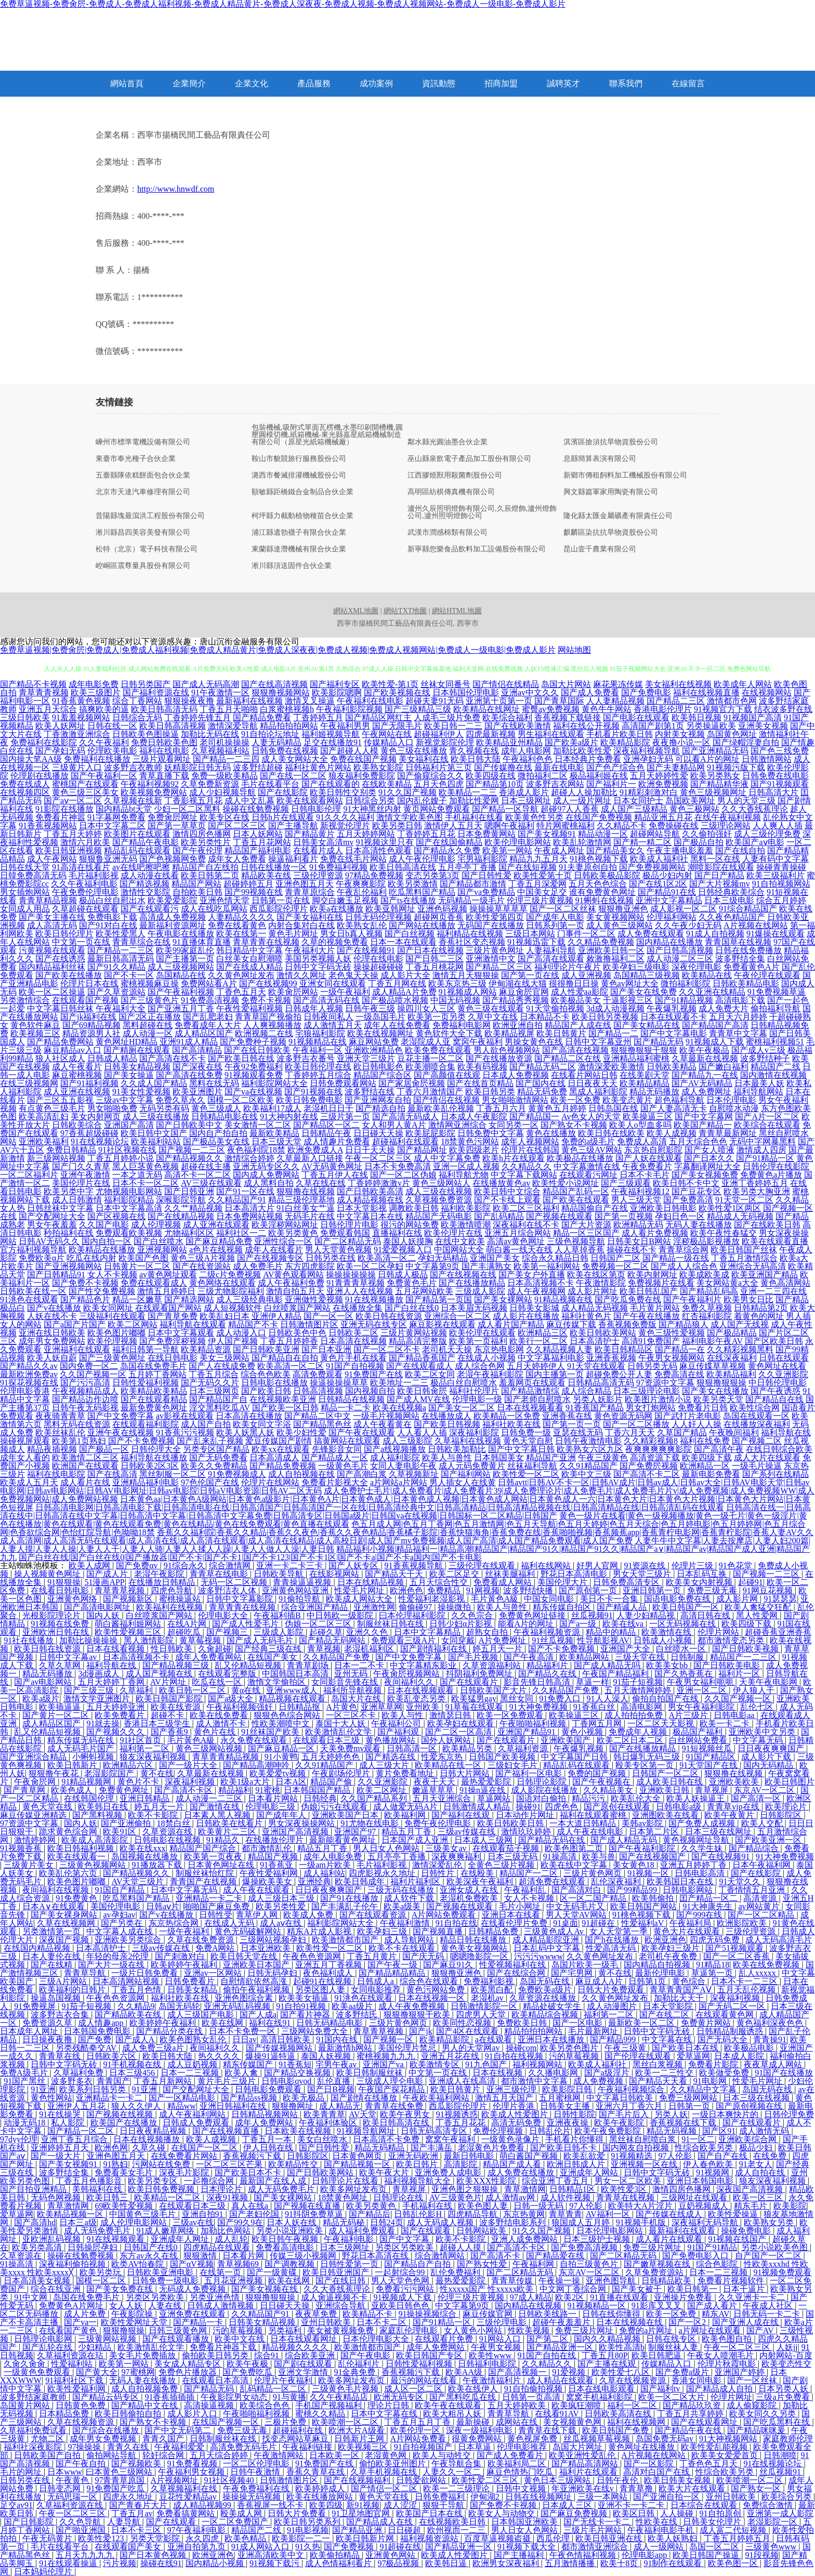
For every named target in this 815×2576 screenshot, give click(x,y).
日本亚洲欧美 (267, 1948)
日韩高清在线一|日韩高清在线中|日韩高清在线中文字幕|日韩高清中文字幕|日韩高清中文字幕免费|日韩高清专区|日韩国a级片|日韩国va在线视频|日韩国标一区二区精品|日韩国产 (405, 1511)
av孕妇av (119, 1914)
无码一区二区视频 (235, 1582)
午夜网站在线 (387, 734)
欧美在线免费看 (220, 1715)
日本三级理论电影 (646, 1390)
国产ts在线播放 (408, 900)
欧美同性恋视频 (463, 2022)
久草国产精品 (682, 1432)
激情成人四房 (761, 1149)
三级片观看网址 (162, 759)
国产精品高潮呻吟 (257, 1765)
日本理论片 (222, 2189)
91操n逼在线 (483, 1790)
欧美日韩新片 (73, 1765)
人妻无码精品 (276, 742)
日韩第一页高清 (532, 2397)
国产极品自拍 (699, 842)
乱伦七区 (757, 1706)
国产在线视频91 (366, 950)
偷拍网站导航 (112, 2455)
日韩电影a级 (679, 1806)
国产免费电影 (646, 692)
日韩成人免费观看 (197, 2122)
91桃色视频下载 (599, 858)
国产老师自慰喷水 (537, 1399)
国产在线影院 (283, 792)
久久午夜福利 (104, 742)
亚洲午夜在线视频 (120, 1432)
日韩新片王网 (360, 2438)
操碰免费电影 (747, 2230)
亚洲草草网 (381, 1706)
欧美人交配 (763, 1823)
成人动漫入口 (241, 1332)
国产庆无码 (424, 1956)
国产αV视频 (192, 2264)
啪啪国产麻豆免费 (217, 1906)
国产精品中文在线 (145, 2405)
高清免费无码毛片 (244, 2446)
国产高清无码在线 (326, 1000)
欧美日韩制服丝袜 (370, 2072)
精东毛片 (751, 2205)
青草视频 (323, 1648)
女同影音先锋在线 (345, 1681)
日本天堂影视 (362, 1208)
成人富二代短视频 (734, 2530)
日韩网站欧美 (482, 2230)
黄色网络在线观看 (222, 1282)
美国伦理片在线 (81, 1183)
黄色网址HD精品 (126, 1041)
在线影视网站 (335, 1573)
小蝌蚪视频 (94, 1756)
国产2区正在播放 (150, 1016)
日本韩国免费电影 (98, 2031)
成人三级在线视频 (438, 1191)
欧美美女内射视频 (700, 1582)
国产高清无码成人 (405, 1116)
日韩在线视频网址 (539, 2496)
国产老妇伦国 (255, 2214)
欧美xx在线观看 (281, 1449)
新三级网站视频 (56, 1158)
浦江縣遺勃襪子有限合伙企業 (299, 532)
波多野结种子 (765, 1058)
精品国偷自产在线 (594, 1208)
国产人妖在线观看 (648, 1158)
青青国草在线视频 (738, 941)
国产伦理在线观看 (638, 2056)
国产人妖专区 (354, 1565)
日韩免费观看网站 (343, 1083)
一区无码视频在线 (683, 1623)
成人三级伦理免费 (767, 833)
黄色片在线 (216, 1731)
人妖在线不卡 (52, 1316)
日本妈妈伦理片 (44, 2571)
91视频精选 (632, 2155)
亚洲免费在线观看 (193, 2313)
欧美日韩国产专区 (430, 2355)
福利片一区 (740, 1673)
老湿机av (488, 1997)
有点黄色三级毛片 (52, 1108)
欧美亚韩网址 (390, 908)
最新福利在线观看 (683, 2230)
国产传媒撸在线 (503, 767)
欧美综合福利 (507, 717)
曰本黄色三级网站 (120, 2471)
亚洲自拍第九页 (197, 2546)
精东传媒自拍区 (563, 1607)
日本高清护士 (595, 1341)
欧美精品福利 (731, 1374)
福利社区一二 (241, 1232)
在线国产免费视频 (599, 817)
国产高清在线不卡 (172, 1058)
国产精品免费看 (262, 717)
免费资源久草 (48, 2022)
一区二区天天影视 (661, 1723)
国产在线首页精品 (480, 1083)
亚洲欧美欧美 (735, 1781)
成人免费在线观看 (650, 933)
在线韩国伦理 (90, 1798)
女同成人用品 (25, 908)
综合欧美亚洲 (311, 2355)
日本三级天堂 (276, 1141)
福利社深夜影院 (34, 2446)
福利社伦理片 (474, 1390)
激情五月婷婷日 (166, 1291)
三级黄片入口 (77, 767)
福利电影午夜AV (712, 1341)
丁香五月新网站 (164, 2081)
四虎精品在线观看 (217, 2247)
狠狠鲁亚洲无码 (108, 858)
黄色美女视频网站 (475, 1948)
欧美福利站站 (156, 1141)
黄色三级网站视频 (210, 1748)
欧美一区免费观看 (511, 1715)
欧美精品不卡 (369, 2313)
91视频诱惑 (457, 2114)
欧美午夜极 (248, 2363)
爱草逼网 (693, 2056)
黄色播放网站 (391, 1740)
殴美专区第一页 (645, 1765)
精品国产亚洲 (551, 1457)
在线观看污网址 (588, 1174)
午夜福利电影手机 (661, 2530)
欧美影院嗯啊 (337, 692)
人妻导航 (124, 2521)
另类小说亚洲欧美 (290, 2230)
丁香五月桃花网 (434, 966)
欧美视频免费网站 (154, 792)
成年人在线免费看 (397, 1025)
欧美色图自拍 (728, 2338)
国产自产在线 (724, 2155)
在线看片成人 (318, 850)
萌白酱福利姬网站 (129, 1623)
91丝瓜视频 (552, 1640)
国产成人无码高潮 (206, 684)
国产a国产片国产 (75, 1324)
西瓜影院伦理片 (278, 908)
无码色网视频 (57, 2197)
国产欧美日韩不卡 (564, 2147)
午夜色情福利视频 (583, 2555)
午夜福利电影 (350, 2239)
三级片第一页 (345, 1116)
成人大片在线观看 (767, 1457)
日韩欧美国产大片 (494, 1690)
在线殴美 (478, 1873)
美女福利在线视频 (678, 684)
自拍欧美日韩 (197, 892)
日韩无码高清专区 (435, 2130)
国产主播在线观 (607, 2363)
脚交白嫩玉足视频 (345, 900)
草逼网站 (494, 1798)
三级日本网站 (530, 933)
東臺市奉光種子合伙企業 (136, 459)
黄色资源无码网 (623, 1415)
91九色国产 (487, 2064)
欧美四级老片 (474, 1149)
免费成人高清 (642, 1141)
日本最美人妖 (759, 1083)
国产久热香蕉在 (684, 1673)
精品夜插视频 (52, 1449)
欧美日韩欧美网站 (603, 1332)
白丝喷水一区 (682, 1648)
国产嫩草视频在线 (658, 2264)
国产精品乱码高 (709, 1291)
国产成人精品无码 (624, 1839)
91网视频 (482, 1590)
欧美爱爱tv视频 (278, 1773)
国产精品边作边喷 (85, 1399)
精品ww (181, 2106)
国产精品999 (614, 2039)
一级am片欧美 (326, 1864)
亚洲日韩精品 (146, 1798)
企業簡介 (189, 83)
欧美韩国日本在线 (681, 1881)
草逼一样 (592, 1681)
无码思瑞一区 (73, 2496)
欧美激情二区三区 (85, 1457)
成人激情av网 (511, 2197)
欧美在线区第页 (596, 1274)
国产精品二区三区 (499, 966)
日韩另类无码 (652, 1366)
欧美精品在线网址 (486, 709)
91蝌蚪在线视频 (604, 900)
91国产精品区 (712, 1756)
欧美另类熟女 (715, 775)
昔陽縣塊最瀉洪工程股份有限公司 (150, 516)
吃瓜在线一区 (218, 1681)
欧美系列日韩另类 (93, 2089)
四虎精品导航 (473, 2214)
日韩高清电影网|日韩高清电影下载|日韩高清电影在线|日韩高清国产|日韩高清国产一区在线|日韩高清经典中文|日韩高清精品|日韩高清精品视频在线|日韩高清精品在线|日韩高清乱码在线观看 (379, 1507)
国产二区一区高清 (459, 1731)
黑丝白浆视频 (659, 2064)
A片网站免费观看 (445, 1914)
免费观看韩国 (345, 1232)
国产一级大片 (57, 2155)
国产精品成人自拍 (720, 2388)
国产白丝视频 (410, 933)
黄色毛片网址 (293, 933)
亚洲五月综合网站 (517, 1232)
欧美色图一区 (734, 2563)
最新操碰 (474, 2422)
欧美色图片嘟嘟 (116, 1332)
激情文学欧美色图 (409, 817)
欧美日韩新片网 (366, 2538)
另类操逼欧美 (711, 725)
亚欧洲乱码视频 (52, 2239)
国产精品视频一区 (358, 2164)
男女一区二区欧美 (629, 2180)
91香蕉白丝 (595, 1706)
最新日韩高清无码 (120, 958)
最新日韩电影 (470, 2155)
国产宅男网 (573, 1973)
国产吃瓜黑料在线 (777, 2422)
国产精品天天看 (659, 2081)
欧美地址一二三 (399, 1382)
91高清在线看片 (81, 867)
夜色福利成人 (329, 1973)
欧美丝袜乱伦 (60, 1432)
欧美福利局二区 (518, 2463)
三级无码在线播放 (401, 1889)
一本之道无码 (137, 1174)
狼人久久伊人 (137, 2106)
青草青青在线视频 (266, 941)
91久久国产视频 (407, 792)
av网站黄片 (759, 1906)
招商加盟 (501, 83)
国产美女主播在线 (52, 917)
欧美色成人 (73, 1790)
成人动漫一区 (148, 1033)
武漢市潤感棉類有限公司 (447, 532)
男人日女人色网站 (387, 1848)
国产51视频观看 (735, 1948)
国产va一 (80, 2322)
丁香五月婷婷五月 (738, 2538)
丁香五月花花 (462, 2122)
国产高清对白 (577, 1889)
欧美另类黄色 (293, 1232)
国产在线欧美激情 (517, 725)
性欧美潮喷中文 (282, 1723)
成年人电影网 (526, 750)
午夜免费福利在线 (257, 2488)
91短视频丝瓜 (708, 1748)
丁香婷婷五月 (318, 717)
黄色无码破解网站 (249, 1931)
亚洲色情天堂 (224, 900)
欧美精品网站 (585, 1657)
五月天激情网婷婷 (638, 1690)
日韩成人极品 (403, 1274)
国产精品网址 (422, 1149)
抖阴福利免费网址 (480, 1673)
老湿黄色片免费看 (492, 2147)
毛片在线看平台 (270, 784)
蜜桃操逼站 (181, 1598)
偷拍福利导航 (775, 1008)
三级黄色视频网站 (93, 1864)
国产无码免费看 (218, 1457)
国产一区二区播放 (636, 1424)
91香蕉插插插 (170, 2397)
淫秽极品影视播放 (706, 1241)
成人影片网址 (592, 1291)
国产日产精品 (719, 875)
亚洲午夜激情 (85, 1174)
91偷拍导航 (300, 1598)
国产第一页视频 (624, 1216)
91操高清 (561, 1856)
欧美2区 (570, 2297)
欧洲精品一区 (705, 1465)
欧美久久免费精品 (214, 1465)
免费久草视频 (707, 1307)
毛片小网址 (521, 1906)
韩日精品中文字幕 (249, 950)
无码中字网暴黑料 (762, 1141)
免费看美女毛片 (125, 2172)
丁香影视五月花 (193, 800)
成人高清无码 (52, 925)
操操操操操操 (351, 1274)
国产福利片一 (611, 784)
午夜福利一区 (318, 1050)
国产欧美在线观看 (576, 1199)
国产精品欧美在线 (129, 2014)
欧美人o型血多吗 (640, 1124)
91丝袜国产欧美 (271, 1731)
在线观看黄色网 (725, 2014)
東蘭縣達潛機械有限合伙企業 (299, 549)
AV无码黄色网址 (331, 1166)
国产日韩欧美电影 (727, 1665)
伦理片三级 (693, 1565)
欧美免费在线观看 (438, 1050)
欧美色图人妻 (484, 2205)
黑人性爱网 (758, 1615)
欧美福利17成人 (272, 1108)
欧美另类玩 (101, 2272)
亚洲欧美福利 (44, 1141)
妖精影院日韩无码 (197, 767)
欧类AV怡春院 (138, 2264)
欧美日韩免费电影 (309, 1099)
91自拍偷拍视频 (534, 2388)
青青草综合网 (683, 1249)
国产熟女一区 (757, 2488)
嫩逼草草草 (434, 1790)
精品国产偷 (332, 1781)
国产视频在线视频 (120, 2114)
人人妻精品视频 (615, 700)
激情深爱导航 (233, 725)
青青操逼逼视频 (303, 1582)
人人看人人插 (422, 1432)
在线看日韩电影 (61, 1590)
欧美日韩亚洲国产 (337, 2272)
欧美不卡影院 (154, 1815)
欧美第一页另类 (436, 1016)
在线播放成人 (446, 1415)
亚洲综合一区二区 (457, 1316)
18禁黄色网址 (344, 2197)
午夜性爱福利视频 (249, 1008)
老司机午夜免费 (669, 1956)
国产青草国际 (559, 700)
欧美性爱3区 (625, 2189)
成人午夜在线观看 (257, 1889)
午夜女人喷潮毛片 (721, 2355)
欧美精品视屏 (509, 1033)
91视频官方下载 (723, 709)
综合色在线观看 (430, 1981)
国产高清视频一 (518, 2372)
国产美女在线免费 (643, 991)
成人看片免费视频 (655, 1232)
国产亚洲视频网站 (68, 1266)
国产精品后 (369, 2214)
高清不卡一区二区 (197, 1174)
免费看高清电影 (286, 2247)
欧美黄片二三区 (228, 1831)
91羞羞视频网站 (81, 717)
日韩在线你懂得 (612, 2313)
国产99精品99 (633, 1889)
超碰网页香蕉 (439, 917)
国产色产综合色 (615, 767)
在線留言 (688, 83)
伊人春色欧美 (709, 2164)
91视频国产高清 (753, 717)
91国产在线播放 (784, 2072)
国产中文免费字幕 (120, 1415)
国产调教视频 (291, 2264)
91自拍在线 (456, 1923)
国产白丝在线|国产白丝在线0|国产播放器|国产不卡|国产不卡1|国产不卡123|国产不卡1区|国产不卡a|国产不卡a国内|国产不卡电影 (250, 1557)
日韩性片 (438, 1873)
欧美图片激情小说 (658, 1399)
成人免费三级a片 (154, 2047)
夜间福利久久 (410, 1681)
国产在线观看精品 (154, 1399)
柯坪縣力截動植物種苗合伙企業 (302, 516)
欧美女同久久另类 (763, 2413)
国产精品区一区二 (326, 1124)
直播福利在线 (397, 1232)
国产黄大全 (96, 2372)
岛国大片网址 (578, 2446)
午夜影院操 (133, 2313)
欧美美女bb (668, 1665)
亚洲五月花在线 (451, 2056)
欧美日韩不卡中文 (686, 1183)
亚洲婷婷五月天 (61, 2147)
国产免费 (94, 2039)
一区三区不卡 (352, 1715)
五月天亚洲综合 (443, 1798)
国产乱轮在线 (48, 2347)
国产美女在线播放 (715, 1390)
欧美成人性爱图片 (515, 2114)
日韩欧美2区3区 (150, 1465)
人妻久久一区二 (453, 2471)
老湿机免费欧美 (470, 1898)
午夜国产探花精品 (392, 2089)
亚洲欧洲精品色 (374, 1050)
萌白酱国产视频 (529, 2155)
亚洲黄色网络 (73, 1598)
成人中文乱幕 (249, 800)
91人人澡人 (607, 1698)
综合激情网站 (441, 2255)
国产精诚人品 (623, 1607)
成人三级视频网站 (181, 966)
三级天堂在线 (641, 1657)
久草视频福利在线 (185, 2488)
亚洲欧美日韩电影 (663, 1208)
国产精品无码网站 (333, 1640)
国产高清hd (35, 2222)
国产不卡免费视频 (141, 1440)
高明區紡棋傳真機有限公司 (451, 492)
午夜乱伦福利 (362, 892)
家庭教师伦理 (788, 2438)
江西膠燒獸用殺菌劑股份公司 (454, 475)
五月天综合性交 (440, 1582)
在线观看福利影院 (145, 1424)
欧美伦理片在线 (453, 1232)
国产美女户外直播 (531, 1274)
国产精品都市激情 (473, 883)
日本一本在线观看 (403, 941)
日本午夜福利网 (762, 1864)
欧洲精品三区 (543, 1332)
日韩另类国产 (145, 684)
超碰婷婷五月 (248, 883)
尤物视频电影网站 (129, 1191)
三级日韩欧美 (25, 717)
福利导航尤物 (464, 1174)
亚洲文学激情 (304, 2372)
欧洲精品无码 (638, 1224)
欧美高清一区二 (387, 1257)
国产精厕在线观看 (136, 1050)
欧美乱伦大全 (637, 1798)
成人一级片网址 (582, 800)
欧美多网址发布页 (354, 2189)
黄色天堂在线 (48, 1806)
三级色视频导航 (576, 1241)
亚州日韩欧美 (327, 2322)
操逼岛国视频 (57, 1997)
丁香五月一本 (268, 2139)
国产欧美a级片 (571, 742)
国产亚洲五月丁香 (181, 1008)
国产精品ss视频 (250, 2097)
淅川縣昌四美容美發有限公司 (143, 532)
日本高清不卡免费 (387, 2139)
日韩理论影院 (543, 1781)
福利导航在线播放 (154, 1457)
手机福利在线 (428, 2205)
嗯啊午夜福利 (509, 825)
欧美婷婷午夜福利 (185, 1964)
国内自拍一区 (107, 1241)
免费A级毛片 (25, 2072)
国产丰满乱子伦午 (345, 1906)
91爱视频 (569, 2372)
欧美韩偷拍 (654, 1898)
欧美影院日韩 (568, 2089)
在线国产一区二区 (205, 2147)
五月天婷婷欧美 (518, 2405)
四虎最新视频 (491, 734)
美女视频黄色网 (573, 2422)
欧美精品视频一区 (71, 2214)
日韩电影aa (735, 1715)
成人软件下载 (410, 1898)
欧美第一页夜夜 (214, 1856)
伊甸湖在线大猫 (518, 983)
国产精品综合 (755, 1848)
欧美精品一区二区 (168, 2197)
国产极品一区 (104, 1449)
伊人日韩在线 (269, 2147)
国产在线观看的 (330, 784)
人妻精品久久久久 (241, 917)
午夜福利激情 (406, 1923)
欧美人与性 (403, 1715)
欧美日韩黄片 (561, 1033)
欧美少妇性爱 (301, 1432)
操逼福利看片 (293, 858)
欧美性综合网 (755, 1407)
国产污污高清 (85, 1382)
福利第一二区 (146, 1748)
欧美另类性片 (206, 842)
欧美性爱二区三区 (486, 2480)
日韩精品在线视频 (351, 1399)
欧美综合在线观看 (767, 1124)
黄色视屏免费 (533, 2438)
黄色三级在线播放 (413, 750)
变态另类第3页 (432, 875)
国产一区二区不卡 (386, 1349)
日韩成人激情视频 (221, 2305)
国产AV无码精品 (702, 1083)
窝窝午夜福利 (451, 2139)
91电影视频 (307, 2530)
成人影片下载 (767, 1756)
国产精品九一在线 (705, 1075)
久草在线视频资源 (633, 2380)
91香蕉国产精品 (595, 1407)
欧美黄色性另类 (534, 817)
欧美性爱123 (102, 2538)
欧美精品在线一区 (449, 1765)
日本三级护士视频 (597, 2239)
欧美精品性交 (294, 2164)
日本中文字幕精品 (428, 1632)
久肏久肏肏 (25, 2363)
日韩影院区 (782, 1815)
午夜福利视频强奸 (240, 1706)
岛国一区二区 (715, 2546)
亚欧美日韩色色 (401, 2305)
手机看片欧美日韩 (619, 734)
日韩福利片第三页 (438, 767)
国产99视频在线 (254, 892)
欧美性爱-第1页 (390, 684)
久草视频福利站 (220, 750)
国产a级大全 (231, 1698)
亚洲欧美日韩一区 (611, 950)
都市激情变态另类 (732, 1640)
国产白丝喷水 (158, 1241)
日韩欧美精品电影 (746, 983)
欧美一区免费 (575, 1099)
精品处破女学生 (553, 2006)
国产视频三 (228, 1632)
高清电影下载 (740, 1000)
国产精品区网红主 (378, 717)
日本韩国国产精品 (318, 1790)
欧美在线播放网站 (320, 2496)
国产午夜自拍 (82, 2463)
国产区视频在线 (116, 1216)
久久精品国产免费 (337, 1657)
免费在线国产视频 (363, 759)
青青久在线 (129, 2446)
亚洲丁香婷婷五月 (754, 1183)
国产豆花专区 (696, 1191)
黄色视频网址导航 (697, 1839)
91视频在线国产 (738, 2239)
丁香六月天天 (630, 1432)
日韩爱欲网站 (422, 2480)
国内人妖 (104, 1615)
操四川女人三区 (426, 1008)
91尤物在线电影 (370, 1823)
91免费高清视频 (210, 1000)
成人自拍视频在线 (301, 1474)
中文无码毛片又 (576, 1906)
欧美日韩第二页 (210, 875)
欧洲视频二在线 (264, 1033)
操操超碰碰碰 (378, 966)
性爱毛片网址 (360, 1590)
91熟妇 (115, 2164)
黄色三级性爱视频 (671, 1332)
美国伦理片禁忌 (408, 2047)
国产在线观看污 (150, 908)
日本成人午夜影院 (474, 1116)
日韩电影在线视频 (168, 1839)
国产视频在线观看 (559, 1216)
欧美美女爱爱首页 (725, 2455)
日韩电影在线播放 (274, 1382)
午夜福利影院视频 (349, 709)
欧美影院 (790, 2205)
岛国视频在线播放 (145, 1856)
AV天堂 (362, 2114)
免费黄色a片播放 (771, 1174)
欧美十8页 (620, 2563)
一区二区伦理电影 (257, 2463)
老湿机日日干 (328, 1108)
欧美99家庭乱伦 (185, 950)
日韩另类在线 (331, 1257)
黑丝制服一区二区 (172, 1474)
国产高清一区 (757, 1798)
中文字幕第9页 (432, 1266)
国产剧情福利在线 (434, 1648)
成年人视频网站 (530, 1141)
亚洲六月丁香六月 (630, 2106)
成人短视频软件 (233, 1307)
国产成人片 (108, 1573)
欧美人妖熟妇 (674, 2538)
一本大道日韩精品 (583, 1823)
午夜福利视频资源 (548, 1632)
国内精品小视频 (216, 2563)
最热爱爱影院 (487, 1781)
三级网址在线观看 (695, 2197)
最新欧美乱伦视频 (440, 1108)
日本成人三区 (568, 2505)
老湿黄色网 (387, 2455)
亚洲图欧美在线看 (666, 1815)
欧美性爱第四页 (495, 917)
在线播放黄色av (501, 1183)
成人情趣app (101, 2022)
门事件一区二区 (586, 933)
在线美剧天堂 (644, 1075)
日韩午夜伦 (618, 2480)
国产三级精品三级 (418, 709)
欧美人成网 (90, 1565)
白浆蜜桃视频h (287, 709)
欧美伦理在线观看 (482, 1332)
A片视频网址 (176, 2480)
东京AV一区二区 (765, 1790)
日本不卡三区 (137, 2530)
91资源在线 (645, 1565)
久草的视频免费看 (334, 941)
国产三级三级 (90, 1690)
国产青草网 (25, 1790)
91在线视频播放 (374, 1299)
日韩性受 (215, 1914)
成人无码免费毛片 (282, 2189)
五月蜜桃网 (561, 2097)
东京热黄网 (524, 2214)
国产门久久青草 (81, 1166)
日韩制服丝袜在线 (224, 2438)
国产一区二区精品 (762, 1914)
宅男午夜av (337, 2064)
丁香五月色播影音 (90, 2180)
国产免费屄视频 (649, 1465)
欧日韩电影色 (378, 1066)
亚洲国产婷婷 (741, 2372)
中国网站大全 (459, 1249)
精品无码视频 (673, 2130)
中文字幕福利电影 (551, 1357)
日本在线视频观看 (421, 1690)
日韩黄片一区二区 (137, 1266)
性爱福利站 (73, 2363)
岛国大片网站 (566, 684)
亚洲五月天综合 (48, 709)
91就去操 (103, 1723)
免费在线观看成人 (154, 1282)
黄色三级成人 (216, 1108)
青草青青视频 (44, 692)
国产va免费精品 (486, 892)
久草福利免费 (80, 2072)
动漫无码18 (25, 2122)
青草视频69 (239, 2264)
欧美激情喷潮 (466, 1224)
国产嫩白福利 (723, 1066)
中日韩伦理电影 (777, 1382)
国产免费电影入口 (696, 2255)
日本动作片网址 (526, 1815)
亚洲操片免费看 (684, 2297)
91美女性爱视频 (141, 1091)
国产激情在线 (216, 1806)
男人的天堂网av (472, 2047)
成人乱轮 (231, 2239)
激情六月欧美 (85, 842)
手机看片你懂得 (575, 2139)
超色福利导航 (679, 1099)
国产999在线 (700, 1914)
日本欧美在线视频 (299, 2130)
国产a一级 (578, 1623)
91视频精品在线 (317, 1041)
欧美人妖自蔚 (52, 1357)
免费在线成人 (25, 784)
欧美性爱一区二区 (526, 1474)
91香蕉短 (295, 2064)
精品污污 (589, 1798)
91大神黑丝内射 (372, 808)
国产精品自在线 (774, 1399)
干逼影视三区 (628, 1000)
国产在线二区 (665, 2014)
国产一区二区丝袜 (563, 908)
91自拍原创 (721, 2513)
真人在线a (250, 2205)
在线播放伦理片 (275, 1839)
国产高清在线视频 (575, 1050)
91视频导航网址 (367, 2130)
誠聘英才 (563, 83)
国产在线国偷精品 (449, 842)
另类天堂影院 (156, 2538)
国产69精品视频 (91, 1025)
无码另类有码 (164, 1108)
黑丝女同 (517, 1698)
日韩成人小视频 (664, 1640)
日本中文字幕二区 (112, 825)
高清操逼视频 (210, 2405)
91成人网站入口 (261, 2546)
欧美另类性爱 (282, 1906)
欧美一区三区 (759, 2197)
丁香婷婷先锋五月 (197, 717)
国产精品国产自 (218, 1399)
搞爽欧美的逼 (104, 709)
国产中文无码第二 (178, 2430)
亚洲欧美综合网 (748, 2139)
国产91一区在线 (245, 1191)
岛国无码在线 (546, 1981)
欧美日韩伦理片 (64, 933)
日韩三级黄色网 (179, 2330)
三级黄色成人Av (554, 1931)
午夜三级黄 (626, 2047)
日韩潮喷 (780, 2455)
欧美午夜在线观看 (449, 2405)
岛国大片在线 (357, 1698)
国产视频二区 (757, 1440)
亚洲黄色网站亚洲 (296, 1590)
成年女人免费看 (237, 858)
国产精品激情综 (530, 1390)
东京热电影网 (499, 1349)
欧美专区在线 (224, 817)
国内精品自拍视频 (658, 1964)
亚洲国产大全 (626, 1648)
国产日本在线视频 (430, 950)
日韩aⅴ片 (162, 1906)
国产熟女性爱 (483, 2264)
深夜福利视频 (191, 1781)
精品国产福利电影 (258, 850)
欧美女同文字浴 (262, 1424)
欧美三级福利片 (775, 875)
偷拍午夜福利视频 (257, 1989)
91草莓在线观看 (475, 1706)
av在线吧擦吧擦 (141, 867)
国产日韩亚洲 (189, 1191)
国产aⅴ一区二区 (73, 800)
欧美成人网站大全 (360, 1598)
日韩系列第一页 (555, 925)
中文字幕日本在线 (370, 1216)
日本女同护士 (638, 800)
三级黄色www (772, 2546)
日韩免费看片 (191, 1981)
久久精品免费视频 (601, 941)
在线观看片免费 (445, 2338)
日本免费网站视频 (249, 1216)
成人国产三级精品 (634, 808)
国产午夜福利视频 (181, 991)
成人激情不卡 (222, 1723)
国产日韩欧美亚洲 (266, 1349)
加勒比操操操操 (89, 1640)
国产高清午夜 (719, 1449)
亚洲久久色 (368, 1632)
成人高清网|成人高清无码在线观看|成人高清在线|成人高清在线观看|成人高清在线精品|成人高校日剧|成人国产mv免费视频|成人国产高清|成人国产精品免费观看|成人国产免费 (316, 1540)
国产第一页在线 (530, 975)
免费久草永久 (180, 1099)
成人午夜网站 (52, 858)
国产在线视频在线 (463, 1274)
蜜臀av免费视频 (551, 709)
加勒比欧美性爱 (582, 750)
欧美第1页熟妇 (79, 1440)
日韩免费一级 (526, 1432)
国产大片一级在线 (112, 1964)
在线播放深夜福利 (757, 1424)
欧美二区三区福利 (526, 1208)
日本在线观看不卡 (673, 1016)
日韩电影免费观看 (269, 2089)
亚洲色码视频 (442, 908)
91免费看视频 (193, 2463)
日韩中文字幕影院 (240, 1598)
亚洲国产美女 (495, 1257)
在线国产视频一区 (226, 2422)
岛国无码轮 (179, 2006)
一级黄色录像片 (511, 2139)
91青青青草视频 (355, 1282)
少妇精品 (95, 2347)
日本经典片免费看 (588, 759)
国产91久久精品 (116, 966)
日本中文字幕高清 (129, 1208)
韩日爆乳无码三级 (647, 1756)
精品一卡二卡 (346, 1407)
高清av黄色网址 (516, 1241)
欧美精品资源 (206, 1349)
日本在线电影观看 (602, 2388)
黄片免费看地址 (406, 1773)
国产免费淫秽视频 (172, 1341)
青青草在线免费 (395, 2106)
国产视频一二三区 (192, 1149)
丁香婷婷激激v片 (379, 1183)
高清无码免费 (517, 2122)
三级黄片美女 (30, 1864)
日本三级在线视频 (757, 2097)
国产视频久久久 (116, 1731)
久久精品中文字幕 (704, 2089)
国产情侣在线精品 (505, 684)
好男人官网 (598, 1565)
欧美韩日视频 (696, 717)
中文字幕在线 (668, 2039)
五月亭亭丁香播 (467, 867)
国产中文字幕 (405, 2239)
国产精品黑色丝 (322, 1424)
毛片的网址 (22, 2471)
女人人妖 (126, 2305)
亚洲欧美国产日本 (346, 1815)
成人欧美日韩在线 (670, 1781)
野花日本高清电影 (575, 1573)
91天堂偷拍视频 (555, 1008)
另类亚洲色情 (216, 2297)
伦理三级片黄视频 (540, 900)
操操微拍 (455, 1607)
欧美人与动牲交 (443, 2455)
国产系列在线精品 (775, 1474)
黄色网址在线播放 (642, 2446)
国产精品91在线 (667, 892)
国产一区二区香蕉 (737, 1956)
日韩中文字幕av (69, 1657)
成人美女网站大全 (294, 759)
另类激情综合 (25, 1000)
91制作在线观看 (673, 2563)
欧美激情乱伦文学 (339, 1731)
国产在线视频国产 (653, 1856)
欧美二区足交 (455, 1573)
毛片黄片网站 (655, 1307)
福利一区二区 (633, 2405)
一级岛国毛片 (380, 1016)
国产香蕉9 (170, 1731)
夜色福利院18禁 (256, 1149)
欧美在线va (624, 1623)
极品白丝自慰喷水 (463, 1382)
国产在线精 (52, 1964)
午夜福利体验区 (329, 2122)
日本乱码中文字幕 (548, 1948)
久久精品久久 (526, 1166)
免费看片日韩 (703, 1407)
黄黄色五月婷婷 (557, 1108)
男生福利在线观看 (551, 734)
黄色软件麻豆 (35, 1025)
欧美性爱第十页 (543, 875)
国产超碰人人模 (349, 750)
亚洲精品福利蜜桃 (636, 1058)
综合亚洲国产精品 (315, 1607)
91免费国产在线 (374, 1374)
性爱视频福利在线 (513, 1964)
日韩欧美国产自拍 (48, 2455)
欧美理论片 (787, 1806)
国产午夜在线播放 (646, 1316)
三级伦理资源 (318, 875)
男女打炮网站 (651, 1407)
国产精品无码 (658, 1041)
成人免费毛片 (258, 1266)
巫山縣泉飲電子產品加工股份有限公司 (469, 459)
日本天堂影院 (669, 2006)
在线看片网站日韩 (584, 1075)
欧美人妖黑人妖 (245, 1432)
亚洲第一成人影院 (780, 2513)
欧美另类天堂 (718, 1399)
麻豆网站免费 (374, 1041)
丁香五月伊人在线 (334, 1174)
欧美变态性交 (786, 2363)
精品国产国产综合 (203, 1848)
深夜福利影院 (474, 1432)
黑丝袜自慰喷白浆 (643, 2139)
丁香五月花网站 (262, 842)
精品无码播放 (654, 1091)
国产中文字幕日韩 (521, 1449)
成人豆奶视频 (193, 2064)
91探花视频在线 (29, 1382)
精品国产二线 (775, 1066)
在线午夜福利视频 (727, 817)
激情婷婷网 (36, 1839)
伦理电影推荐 (523, 2446)
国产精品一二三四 (226, 759)
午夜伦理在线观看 (767, 975)
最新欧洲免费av (29, 1374)
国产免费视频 (350, 2546)
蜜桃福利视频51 (775, 1041)
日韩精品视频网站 (265, 2114)
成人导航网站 (410, 1939)
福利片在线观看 (589, 2471)
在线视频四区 (25, 792)
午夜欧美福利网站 (437, 2097)
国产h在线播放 (613, 1939)
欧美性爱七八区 (621, 2372)
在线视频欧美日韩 (453, 2521)
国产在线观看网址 (705, 2422)
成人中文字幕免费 (447, 1158)
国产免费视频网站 (652, 867)
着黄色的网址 (759, 1316)
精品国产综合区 (382, 1075)
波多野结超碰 (258, 767)
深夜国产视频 (65, 1939)
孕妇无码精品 (443, 1257)
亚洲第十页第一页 (499, 700)
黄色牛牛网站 (607, 709)
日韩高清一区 (413, 1748)
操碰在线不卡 (631, 1249)
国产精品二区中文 (317, 1415)
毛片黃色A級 (496, 1598)
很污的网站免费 (409, 1224)
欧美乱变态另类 (417, 1698)
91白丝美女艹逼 (306, 1208)
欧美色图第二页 (575, 1848)
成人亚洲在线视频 (77, 1091)
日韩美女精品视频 (137, 1066)
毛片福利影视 (94, 875)
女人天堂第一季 (619, 1931)
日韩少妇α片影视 (461, 1623)
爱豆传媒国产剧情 (278, 1440)
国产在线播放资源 (499, 1058)
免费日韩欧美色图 (164, 742)
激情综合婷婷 (249, 1158)
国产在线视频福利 (358, 2480)
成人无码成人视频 (441, 2222)
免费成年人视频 (639, 1731)
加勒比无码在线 (210, 734)
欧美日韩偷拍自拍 (129, 2413)
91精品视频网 (87, 1781)
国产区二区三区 (237, 825)
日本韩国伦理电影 (465, 692)
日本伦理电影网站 (610, 2230)
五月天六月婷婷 (738, 1016)
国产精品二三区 (676, 700)
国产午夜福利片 (692, 1299)
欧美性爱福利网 (77, 2388)
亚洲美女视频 (763, 725)
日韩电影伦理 (316, 808)
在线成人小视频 (486, 1357)
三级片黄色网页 (593, 1873)
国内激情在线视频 (773, 1075)
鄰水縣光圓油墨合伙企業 (447, 442)
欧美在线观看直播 (775, 1241)
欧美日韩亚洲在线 (609, 2538)
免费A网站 (216, 1948)
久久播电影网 (554, 2072)
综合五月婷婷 (781, 900)
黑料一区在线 (715, 858)
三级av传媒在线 (467, 1831)
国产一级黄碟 (273, 2272)
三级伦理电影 (503, 2322)
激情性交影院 (145, 892)
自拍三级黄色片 (590, 2264)
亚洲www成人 (293, 1690)
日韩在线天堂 (25, 867)
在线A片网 (188, 1623)
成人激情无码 (765, 2130)
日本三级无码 (514, 1856)
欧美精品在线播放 (102, 1249)
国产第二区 (548, 2338)
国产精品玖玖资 (693, 2405)
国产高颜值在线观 (447, 1075)
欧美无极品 (304, 2097)
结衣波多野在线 (783, 709)
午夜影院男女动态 (235, 2397)
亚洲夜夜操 (568, 2122)
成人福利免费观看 (362, 2230)
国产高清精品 (197, 1050)
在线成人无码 (230, 1923)
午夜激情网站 (280, 2455)
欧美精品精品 (644, 1083)
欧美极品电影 (750, 2047)
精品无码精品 (380, 2147)
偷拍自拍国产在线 (666, 1698)
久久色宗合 (473, 1615)
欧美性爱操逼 (734, 2214)
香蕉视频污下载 (253, 2155)
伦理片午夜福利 (284, 2380)
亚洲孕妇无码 (648, 759)
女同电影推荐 (377, 1989)
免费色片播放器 (189, 2372)
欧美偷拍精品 (336, 2555)
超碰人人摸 (461, 2247)
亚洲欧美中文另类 (763, 1731)
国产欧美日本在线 (686, 2047)
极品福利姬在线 (599, 775)
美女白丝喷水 (323, 2139)
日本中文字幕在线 (385, 2413)
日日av (244, 2039)
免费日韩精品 (71, 1149)
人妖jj (787, 2347)
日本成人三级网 (484, 1839)
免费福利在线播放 (97, 759)
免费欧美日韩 (523, 2022)
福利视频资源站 (430, 2538)
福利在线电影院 (56, 1474)
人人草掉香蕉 (579, 1249)
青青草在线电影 (220, 1573)
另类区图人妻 (321, 1989)
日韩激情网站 (767, 759)
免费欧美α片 (41, 1257)
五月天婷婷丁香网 (112, 1681)
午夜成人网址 (559, 850)
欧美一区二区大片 (672, 2397)
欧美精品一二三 (468, 792)
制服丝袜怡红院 (206, 1873)
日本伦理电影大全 (377, 2338)
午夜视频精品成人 (85, 1390)
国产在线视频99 (268, 983)
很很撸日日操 (574, 983)
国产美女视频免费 (705, 1174)
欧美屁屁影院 (430, 1133)
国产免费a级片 (683, 2372)
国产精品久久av (29, 1366)
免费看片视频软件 (732, 2280)
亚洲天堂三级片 (366, 1058)
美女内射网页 (96, 1116)
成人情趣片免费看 (337, 1141)
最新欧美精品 (274, 1133)
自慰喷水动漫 (734, 1108)
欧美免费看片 (121, 1715)
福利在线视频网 (637, 2422)
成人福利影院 (395, 1457)
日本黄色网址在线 (222, 1864)
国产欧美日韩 (266, 1390)
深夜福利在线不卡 (526, 1224)
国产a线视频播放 (395, 1449)
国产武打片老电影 (687, 1415)
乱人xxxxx (758, 1973)
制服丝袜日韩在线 (391, 1623)
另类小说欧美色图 (775, 2247)
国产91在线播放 (350, 1898)
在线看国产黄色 (69, 2330)
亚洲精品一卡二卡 (210, 1898)
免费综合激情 (769, 2505)
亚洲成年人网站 (590, 2172)
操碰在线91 (161, 2563)
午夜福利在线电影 (370, 700)
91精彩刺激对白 (649, 792)
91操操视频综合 (428, 2313)
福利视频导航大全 (418, 2180)
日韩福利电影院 (488, 2363)
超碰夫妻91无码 (434, 700)
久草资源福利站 (493, 1665)
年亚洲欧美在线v (583, 2488)
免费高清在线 (679, 1374)
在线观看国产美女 (129, 2546)
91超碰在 (599, 1923)
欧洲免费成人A (315, 1149)
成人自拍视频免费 (145, 2388)
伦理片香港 (514, 2106)
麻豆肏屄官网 (524, 991)
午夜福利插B (278, 1615)
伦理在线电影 (378, 958)
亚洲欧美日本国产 (257, 1964)
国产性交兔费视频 (102, 1291)
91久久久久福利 (345, 817)
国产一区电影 (578, 2022)
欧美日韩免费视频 (162, 2189)
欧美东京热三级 (457, 983)
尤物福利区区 (189, 1232)
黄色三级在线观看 (490, 1008)
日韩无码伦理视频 (378, 917)
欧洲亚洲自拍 (518, 1025)
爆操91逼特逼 (271, 2056)
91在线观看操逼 (69, 2563)
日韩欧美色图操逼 (145, 734)
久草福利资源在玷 (71, 2355)
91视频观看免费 (254, 1075)
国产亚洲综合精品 (34, 1756)
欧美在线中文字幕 (575, 1864)
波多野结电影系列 (513, 2222)
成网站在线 (518, 2422)
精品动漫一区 (603, 833)
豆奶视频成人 (704, 2205)
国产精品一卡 (199, 2322)
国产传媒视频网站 (280, 2047)
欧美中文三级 (586, 1474)
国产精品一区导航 (505, 808)
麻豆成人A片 (600, 1981)
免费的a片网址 (647, 2330)
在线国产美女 (273, 1657)
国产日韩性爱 (486, 875)
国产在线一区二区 (293, 775)
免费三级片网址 (653, 2247)
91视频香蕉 (22, 1848)
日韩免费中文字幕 (490, 1133)
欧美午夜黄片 (730, 1815)
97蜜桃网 (138, 2372)
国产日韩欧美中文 (189, 1124)
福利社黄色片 (586, 1316)
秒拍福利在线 (69, 1232)
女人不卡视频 (112, 1274)
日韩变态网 (61, 2488)
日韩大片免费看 (298, 2513)
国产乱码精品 (499, 1216)
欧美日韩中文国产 (154, 1133)
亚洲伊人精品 (276, 1316)
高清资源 (761, 1898)
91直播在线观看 (620, 2297)
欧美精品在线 (707, 975)
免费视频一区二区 (615, 1266)
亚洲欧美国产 (567, 1740)
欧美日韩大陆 (476, 759)
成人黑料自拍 (269, 1183)
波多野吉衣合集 (61, 2014)
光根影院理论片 (52, 1615)
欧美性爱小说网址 (565, 1183)
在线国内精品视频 (38, 1948)
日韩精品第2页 (761, 1307)
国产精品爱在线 (556, 2255)
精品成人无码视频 (740, 1216)
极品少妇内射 (667, 875)
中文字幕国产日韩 (575, 1756)
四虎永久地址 (129, 2496)
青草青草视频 (121, 1590)
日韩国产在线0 (152, 2247)
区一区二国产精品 (594, 1898)
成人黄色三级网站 (619, 925)
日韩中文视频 (522, 2488)
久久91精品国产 (588, 1465)
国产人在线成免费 (222, 1366)
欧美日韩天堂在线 (245, 1956)
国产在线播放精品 (472, 1282)
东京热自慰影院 (653, 1149)
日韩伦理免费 (789, 2114)
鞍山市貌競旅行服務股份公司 (299, 459)
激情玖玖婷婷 (527, 1831)
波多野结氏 (357, 2014)
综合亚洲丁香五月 (556, 2180)
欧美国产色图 (143, 1257)
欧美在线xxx (142, 1848)
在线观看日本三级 (327, 1740)
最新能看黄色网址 (343, 1839)
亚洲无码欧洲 (414, 2155)
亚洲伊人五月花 (77, 2106)
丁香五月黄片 (373, 1956)
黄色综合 (689, 1981)
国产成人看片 (713, 2305)
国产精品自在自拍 (285, 1357)
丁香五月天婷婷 (73, 833)
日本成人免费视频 (515, 1075)
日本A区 (291, 1781)
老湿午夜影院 (160, 1573)
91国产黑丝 (25, 2081)
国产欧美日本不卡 (249, 2172)
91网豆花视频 (769, 1590)
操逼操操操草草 (339, 1382)
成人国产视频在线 (160, 1673)
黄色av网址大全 (630, 983)
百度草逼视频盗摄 (498, 2538)
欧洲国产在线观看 (85, 1465)
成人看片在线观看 (670, 2239)
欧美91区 (120, 1831)
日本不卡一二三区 (745, 1981)
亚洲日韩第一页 (653, 1590)
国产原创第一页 (589, 1590)
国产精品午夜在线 (689, 2430)
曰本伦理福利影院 (413, 1615)
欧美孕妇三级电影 (636, 966)
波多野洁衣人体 (228, 1590)
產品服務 (314, 83)
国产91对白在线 (108, 925)
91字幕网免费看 (116, 817)
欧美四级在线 (491, 775)
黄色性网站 (51, 2097)
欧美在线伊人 (474, 2388)
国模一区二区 (102, 2280)
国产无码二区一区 (733, 2006)
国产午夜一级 (393, 1964)
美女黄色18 (634, 1864)
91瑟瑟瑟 (780, 1598)
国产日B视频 (330, 2089)
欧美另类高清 (38, 2247)
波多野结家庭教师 (34, 2397)
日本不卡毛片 (644, 1174)
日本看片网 (244, 2255)
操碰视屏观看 (25, 1440)
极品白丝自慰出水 (112, 900)
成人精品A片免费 (404, 991)
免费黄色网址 (125, 1790)
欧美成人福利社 (659, 858)
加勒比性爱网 (474, 800)
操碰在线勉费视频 (255, 808)
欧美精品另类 (468, 1748)
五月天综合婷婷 (220, 2455)
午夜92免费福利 (254, 1066)
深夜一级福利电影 (480, 2430)
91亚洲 (43, 2089)
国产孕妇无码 (60, 750)
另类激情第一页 (52, 1931)
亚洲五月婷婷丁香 (694, 1864)
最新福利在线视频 (249, 700)
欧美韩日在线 (104, 1806)
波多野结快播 (529, 1590)
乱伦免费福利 (456, 2272)
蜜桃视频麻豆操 (150, 983)
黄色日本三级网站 (558, 2480)
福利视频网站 (538, 2064)
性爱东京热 (443, 1756)
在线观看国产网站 (168, 1307)
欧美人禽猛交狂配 (759, 1607)
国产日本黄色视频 (154, 2555)
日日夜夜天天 (592, 1083)
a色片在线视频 (216, 1249)
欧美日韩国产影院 (170, 1698)
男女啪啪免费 (112, 1108)
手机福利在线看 (474, 817)
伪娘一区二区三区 (319, 1623)
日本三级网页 (214, 1390)
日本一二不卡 (360, 1665)
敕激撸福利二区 (615, 958)
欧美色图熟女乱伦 (194, 2039)
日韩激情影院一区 (485, 2006)
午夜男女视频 (497, 2347)
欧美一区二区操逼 (52, 991)
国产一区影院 (650, 2463)
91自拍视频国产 (424, 2446)
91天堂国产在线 (709, 1765)
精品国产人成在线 (578, 1025)
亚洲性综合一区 (283, 1241)
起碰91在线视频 (323, 1981)
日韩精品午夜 (326, 1133)
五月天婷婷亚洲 (116, 1706)
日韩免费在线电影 (775, 775)
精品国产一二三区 (744, 1657)
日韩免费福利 (441, 2496)
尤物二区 (48, 2438)
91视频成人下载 (715, 1041)
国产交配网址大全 (52, 1216)
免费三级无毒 (713, 1590)
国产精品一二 (613, 1033)
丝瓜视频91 (592, 1615)
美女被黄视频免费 (341, 2330)
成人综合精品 (586, 1390)
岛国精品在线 (181, 975)
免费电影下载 (112, 917)
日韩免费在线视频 (285, 750)
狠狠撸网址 (294, 2106)
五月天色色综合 (598, 883)
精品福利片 (548, 1665)
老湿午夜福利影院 (490, 1374)
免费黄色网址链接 (533, 1615)
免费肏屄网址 (173, 817)
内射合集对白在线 (301, 925)
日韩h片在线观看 (283, 817)
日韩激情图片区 (309, 1324)
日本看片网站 (274, 1798)
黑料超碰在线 (148, 1025)
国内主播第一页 (554, 1374)
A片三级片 (689, 1715)
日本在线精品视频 (371, 1582)
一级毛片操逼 (757, 1465)
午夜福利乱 (526, 1889)
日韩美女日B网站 (639, 1241)
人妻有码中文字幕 (775, 858)
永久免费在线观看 (254, 1740)
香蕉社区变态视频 (472, 941)
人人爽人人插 (778, 825)
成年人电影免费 (334, 1856)
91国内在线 (338, 2039)
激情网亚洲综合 (457, 1124)
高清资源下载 (655, 1457)
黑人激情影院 (150, 1640)
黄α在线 (246, 1690)
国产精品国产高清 (715, 1025)
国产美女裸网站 (503, 1299)
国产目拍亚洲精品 (34, 2189)
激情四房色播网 (202, 833)
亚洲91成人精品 (189, 1041)
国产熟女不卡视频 (574, 1124)
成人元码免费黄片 (472, 1465)
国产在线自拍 (740, 850)
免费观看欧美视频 (129, 1232)
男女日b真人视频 (351, 933)
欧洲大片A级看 (357, 2430)
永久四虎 (203, 2538)
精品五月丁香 (407, 1831)
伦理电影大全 (224, 1615)
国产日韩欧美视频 (746, 1648)
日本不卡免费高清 (397, 1166)
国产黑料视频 (98, 1815)
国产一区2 (688, 2322)
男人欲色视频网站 (507, 1050)
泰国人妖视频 (327, 2056)
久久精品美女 (609, 1790)
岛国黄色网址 (732, 734)
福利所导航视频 (353, 1690)
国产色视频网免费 (172, 858)
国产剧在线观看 (304, 2363)
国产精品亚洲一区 (561, 2347)
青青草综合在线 (141, 941)
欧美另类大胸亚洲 (757, 1191)
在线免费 (770, 2155)
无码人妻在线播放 (698, 1224)
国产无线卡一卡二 (597, 2521)
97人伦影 (676, 2155)
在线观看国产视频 (85, 1000)
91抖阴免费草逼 (315, 2214)
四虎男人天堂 (482, 2014)
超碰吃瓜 (185, 1632)
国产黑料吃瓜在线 (463, 2397)
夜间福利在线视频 (56, 1889)
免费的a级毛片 (588, 1141)
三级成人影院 (480, 1291)
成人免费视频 (599, 2081)
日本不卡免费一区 (243, 2031)
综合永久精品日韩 (555, 1257)
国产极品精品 (732, 1332)
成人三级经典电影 (249, 1299)
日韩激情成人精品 (477, 1806)
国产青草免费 (173, 1316)
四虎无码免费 (716, 1939)
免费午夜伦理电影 (438, 1823)
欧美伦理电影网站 (517, 842)
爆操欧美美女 (268, 1881)
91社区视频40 (230, 2480)
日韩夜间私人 (328, 1016)
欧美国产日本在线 (430, 2513)
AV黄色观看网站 (293, 1274)
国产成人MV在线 (418, 1399)
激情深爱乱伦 (438, 1864)
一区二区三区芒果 (230, 2164)
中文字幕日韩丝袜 (60, 1008)
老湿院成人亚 (426, 1041)
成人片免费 (86, 2313)
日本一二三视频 (191, 2072)
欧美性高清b (622, 2347)
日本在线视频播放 (147, 2139)
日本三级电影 (729, 900)
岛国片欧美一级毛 (585, 1964)
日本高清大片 (249, 1208)
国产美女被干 (638, 2288)
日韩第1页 (648, 1981)
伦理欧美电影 (112, 750)
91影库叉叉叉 (657, 2305)
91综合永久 (184, 1565)
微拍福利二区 (543, 775)
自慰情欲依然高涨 (254, 1981)
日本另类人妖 (784, 2388)
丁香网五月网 (598, 1723)
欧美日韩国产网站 (644, 1906)
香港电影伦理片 (663, 709)
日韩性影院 (574, 2114)
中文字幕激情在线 (587, 1166)
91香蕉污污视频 (185, 1432)
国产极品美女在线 (216, 1141)
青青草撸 (637, 2488)
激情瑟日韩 (451, 1715)
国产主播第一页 (185, 958)
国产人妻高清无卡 (673, 1108)
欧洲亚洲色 (665, 1939)
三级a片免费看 (783, 2397)
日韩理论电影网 (44, 2338)
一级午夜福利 (345, 991)
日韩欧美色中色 (297, 1332)
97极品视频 (399, 2563)
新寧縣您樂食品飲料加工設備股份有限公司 (476, 549)
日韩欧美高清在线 (619, 2413)
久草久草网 (61, 1665)
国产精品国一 (534, 1116)
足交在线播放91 (333, 742)
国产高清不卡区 (184, 1790)
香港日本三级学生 (158, 1723)
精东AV (715, 2313)
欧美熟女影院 (378, 767)
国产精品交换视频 (298, 2072)
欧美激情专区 (436, 2064)
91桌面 (565, 1923)
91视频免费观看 (782, 2272)
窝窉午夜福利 (478, 1041)
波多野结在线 (370, 1091)
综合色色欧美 (266, 1374)
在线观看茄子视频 (506, 1848)
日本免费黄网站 (486, 833)
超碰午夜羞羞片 (562, 2322)
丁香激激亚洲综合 (77, 734)
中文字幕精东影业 (424, 1665)
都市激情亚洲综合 (595, 2546)
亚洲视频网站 (162, 1249)
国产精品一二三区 (120, 950)
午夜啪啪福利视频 (533, 1723)
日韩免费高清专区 (627, 1582)
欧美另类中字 (69, 1191)
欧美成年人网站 (743, 684)
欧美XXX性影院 (487, 2180)
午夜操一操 (560, 2280)
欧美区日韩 (634, 2513)
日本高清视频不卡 (540, 1282)
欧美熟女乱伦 (362, 925)
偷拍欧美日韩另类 (216, 2355)
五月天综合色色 (698, 1141)
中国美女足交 (542, 892)
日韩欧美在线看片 (230, 1823)
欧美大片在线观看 (693, 2488)
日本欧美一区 (335, 2455)
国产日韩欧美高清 (370, 1191)
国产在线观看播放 (176, 2338)
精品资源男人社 (91, 1033)
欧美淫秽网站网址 (285, 1224)
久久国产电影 (104, 1224)
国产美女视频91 (547, 833)
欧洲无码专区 (400, 2397)
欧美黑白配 (493, 1989)
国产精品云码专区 (106, 2397)
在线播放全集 (358, 1307)
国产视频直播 (439, 1931)
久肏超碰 (214, 1648)
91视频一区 (649, 1873)
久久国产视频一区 (93, 1374)
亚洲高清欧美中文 (272, 2555)
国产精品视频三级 (176, 1665)
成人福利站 (324, 1873)
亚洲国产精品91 (527, 1731)
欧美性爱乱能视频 (715, 2446)
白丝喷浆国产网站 (297, 1307)
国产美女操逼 (129, 1075)
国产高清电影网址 (98, 1607)
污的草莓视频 (575, 2056)
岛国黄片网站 (26, 2405)
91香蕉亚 (277, 1864)
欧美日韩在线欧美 (611, 1133)
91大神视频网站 (729, 2438)
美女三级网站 (224, 1357)
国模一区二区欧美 (240, 1099)
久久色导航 (81, 2521)
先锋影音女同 (337, 1449)
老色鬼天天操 (353, 975)
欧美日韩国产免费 (616, 2430)
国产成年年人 (282, 1815)
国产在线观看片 (470, 1681)
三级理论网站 (726, 825)
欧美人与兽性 (447, 1457)
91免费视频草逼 (776, 991)
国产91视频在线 (313, 1091)
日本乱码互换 (703, 1573)
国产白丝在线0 (412, 1307)
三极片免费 (286, 2422)
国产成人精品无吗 (608, 1665)
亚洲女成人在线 (470, 1889)
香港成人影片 (524, 792)
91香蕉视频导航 (415, 1565)
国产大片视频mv (719, 883)
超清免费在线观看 (553, 1881)
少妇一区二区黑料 (187, 808)
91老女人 (755, 2164)
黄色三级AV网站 (591, 1149)
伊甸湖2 (486, 2496)
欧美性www (491, 2355)
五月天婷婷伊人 (536, 1366)
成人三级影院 (407, 1440)
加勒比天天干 (680, 1997)
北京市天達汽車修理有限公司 (143, 492)
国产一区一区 (328, 1316)
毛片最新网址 (594, 2031)
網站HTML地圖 (457, 611)
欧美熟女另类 (770, 2222)
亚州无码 (352, 1673)
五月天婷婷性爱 (659, 775)
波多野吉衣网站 (555, 784)
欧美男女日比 (748, 1299)
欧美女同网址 (108, 1307)
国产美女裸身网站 (65, 1914)
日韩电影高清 (701, 1873)
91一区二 (698, 2139)
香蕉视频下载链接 (567, 717)
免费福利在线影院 (43, 742)
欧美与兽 (598, 1856)
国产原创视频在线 (750, 2106)
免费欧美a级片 (546, 1989)
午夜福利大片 (310, 950)
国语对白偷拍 (542, 1798)
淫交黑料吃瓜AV (219, 1407)
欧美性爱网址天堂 (135, 2322)
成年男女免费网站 (52, 1341)
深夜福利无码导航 (706, 2222)
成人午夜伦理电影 (422, 858)
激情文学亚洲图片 (97, 1698)
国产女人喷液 (709, 1149)
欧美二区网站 (132, 1324)
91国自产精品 (121, 1889)
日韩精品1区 (573, 2189)
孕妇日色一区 (680, 1216)
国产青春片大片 (139, 2505)
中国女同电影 (550, 1598)
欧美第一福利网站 (547, 1266)
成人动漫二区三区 (680, 958)
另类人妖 (671, 2114)
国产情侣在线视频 (446, 1099)
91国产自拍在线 (548, 2355)
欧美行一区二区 (538, 1341)
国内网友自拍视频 (636, 2147)
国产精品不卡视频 (33, 684)
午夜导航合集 (457, 2463)
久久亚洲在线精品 (712, 991)
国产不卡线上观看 (507, 1199)
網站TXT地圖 (405, 611)
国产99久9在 (240, 2222)
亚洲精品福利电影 (145, 1482)
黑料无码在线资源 (77, 1424)
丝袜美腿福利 (511, 1573)
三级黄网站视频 (108, 2338)
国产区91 (718, 2130)
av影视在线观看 (185, 1415)
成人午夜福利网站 (193, 2114)
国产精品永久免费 (447, 850)
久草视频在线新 (133, 800)
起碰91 (750, 1582)
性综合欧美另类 (705, 2147)
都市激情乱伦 (268, 1848)
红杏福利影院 (707, 1316)
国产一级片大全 (189, 1765)
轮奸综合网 (164, 2455)
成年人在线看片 (274, 1249)
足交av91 (16, 2505)
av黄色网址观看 (168, 1274)
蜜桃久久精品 (321, 2413)
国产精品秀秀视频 (515, 1000)
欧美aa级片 (353, 2006)
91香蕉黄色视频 (81, 700)
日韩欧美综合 (77, 1124)
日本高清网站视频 (127, 1981)
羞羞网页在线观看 (532, 1382)
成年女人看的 (25, 1457)
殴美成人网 (242, 2513)
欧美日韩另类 (490, 1091)
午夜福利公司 (397, 1723)
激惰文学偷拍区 (277, 1681)
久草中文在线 (493, 1016)
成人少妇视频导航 (222, 792)
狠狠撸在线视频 (306, 1191)
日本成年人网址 (30, 2031)
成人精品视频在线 (370, 1199)
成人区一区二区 (414, 2388)
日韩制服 (688, 1657)
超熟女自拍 (488, 1632)
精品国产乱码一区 (576, 1191)
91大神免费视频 (539, 1706)
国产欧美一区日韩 (285, 1407)
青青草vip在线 (734, 1806)
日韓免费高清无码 (33, 875)
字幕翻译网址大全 (707, 1166)
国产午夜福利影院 (643, 1848)
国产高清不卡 (496, 2255)
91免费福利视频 (338, 867)
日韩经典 (320, 1798)
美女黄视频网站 (615, 917)
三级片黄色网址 (495, 950)
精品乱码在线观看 (137, 850)
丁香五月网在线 (397, 983)
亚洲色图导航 (612, 2280)
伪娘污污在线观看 (335, 1806)
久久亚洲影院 (783, 1374)
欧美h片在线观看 (513, 1158)
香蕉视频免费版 (627, 1324)
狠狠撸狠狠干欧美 (418, 2014)
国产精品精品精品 (393, 1973)
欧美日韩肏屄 (422, 1390)
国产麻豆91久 (449, 1964)
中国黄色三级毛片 (143, 2214)
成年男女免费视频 (104, 2438)
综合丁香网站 (137, 700)
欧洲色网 (111, 2147)
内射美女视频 (680, 734)
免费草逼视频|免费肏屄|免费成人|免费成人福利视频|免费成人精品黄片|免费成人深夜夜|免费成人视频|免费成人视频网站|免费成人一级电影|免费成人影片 (278, 649)
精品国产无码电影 (438, 1216)
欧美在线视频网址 (380, 1033)
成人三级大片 (385, 1765)
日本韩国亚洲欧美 (525, 2521)
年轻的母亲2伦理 (118, 1956)
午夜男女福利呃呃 (701, 1681)
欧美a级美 (403, 1906)
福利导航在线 (786, 1432)
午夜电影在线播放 (181, 933)
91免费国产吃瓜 (116, 2488)
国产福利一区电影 (529, 1773)
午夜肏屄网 (36, 1781)
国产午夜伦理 (197, 850)
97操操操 (85, 2446)
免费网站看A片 (209, 983)
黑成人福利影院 (598, 1091)
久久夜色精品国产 (732, 917)
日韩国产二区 (615, 1257)
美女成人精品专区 (188, 2363)
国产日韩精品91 (56, 1274)
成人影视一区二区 (683, 908)
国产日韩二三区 (434, 958)
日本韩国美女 (499, 1457)
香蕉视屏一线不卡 (271, 2505)
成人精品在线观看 (561, 2380)
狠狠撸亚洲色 (623, 908)
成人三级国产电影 (201, 2014)
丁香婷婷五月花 (426, 833)
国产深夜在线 (197, 1066)
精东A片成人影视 (320, 1931)
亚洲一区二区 (703, 1690)
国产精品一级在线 (675, 1257)
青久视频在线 (474, 750)
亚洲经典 (314, 1881)
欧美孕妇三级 (383, 1931)
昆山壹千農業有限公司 (599, 549)
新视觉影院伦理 (445, 742)
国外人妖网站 (447, 1740)
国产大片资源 (586, 1224)
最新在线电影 (559, 767)
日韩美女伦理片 (713, 2521)
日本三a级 (77, 2222)
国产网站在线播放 (422, 925)
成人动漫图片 (613, 2006)
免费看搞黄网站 (186, 2513)
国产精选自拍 (380, 1108)
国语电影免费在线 (678, 1598)
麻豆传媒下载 (571, 1324)
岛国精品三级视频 (646, 975)
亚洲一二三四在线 (773, 1291)
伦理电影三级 (271, 1806)
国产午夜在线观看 (361, 1432)
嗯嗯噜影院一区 (480, 1956)
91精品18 (712, 1964)
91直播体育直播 (202, 941)
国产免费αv (138, 1565)
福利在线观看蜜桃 (594, 1815)
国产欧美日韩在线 (241, 1058)
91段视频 (762, 2555)
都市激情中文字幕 (535, 2081)
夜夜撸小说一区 (681, 742)
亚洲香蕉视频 (611, 1357)
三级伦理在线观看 (483, 1565)
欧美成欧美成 (704, 1274)
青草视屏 (712, 1790)
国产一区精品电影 (183, 2097)
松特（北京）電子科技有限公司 (147, 549)
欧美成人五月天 (29, 1482)
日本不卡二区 (383, 2322)
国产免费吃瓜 (248, 2372)
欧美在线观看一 (77, 1856)
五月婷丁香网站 (157, 1374)
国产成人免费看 (590, 692)
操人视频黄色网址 (48, 1573)
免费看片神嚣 (60, 817)
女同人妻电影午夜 (403, 1465)
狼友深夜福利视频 (154, 1756)
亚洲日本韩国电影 (701, 2180)
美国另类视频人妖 (318, 958)
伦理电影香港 (25, 1390)
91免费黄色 (77, 1898)
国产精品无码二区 (542, 1066)
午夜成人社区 (769, 2305)
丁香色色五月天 (709, 2463)
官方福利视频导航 (33, 1249)
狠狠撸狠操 (123, 2330)
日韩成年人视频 (314, 1008)
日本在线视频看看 (530, 1407)
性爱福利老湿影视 (432, 1598)
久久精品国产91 (237, 1199)
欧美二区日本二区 (631, 1740)
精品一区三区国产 (586, 1232)
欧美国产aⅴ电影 (755, 842)
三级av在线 (193, 2222)
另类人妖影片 (598, 1399)
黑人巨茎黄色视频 (145, 1166)
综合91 (267, 2355)
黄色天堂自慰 (528, 1440)
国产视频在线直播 (308, 2205)
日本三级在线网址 (719, 1831)
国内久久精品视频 (608, 2338)
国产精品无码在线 (552, 1839)
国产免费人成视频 (702, 1823)
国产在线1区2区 (658, 883)
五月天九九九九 (86, 2555)
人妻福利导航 (551, 950)
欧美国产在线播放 (124, 2122)
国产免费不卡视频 (85, 1282)
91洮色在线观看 (29, 1299)
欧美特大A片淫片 (641, 2205)
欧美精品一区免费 (507, 1415)
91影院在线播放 (64, 808)
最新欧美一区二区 (642, 2022)
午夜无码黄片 (48, 2538)
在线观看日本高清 (216, 2380)
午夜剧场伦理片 (342, 1773)
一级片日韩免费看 (145, 1973)
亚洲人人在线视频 (359, 1291)
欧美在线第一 (241, 933)
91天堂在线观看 (596, 1366)
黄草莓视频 (201, 1640)
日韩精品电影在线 (224, 1116)
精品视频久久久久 (296, 2347)
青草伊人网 (258, 1914)
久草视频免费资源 (438, 1199)
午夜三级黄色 (603, 1457)
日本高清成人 (274, 1457)
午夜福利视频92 (150, 784)
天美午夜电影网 (769, 1681)
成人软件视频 (567, 2197)
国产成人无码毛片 (261, 1640)
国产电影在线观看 (636, 717)
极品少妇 (756, 2147)
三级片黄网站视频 (413, 1332)
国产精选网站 (189, 1299)
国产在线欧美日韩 (767, 1224)
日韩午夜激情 (256, 2471)
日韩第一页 (690, 2106)
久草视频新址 (414, 1474)
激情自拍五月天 (295, 1291)
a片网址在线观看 (711, 2330)
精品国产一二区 (529, 1873)
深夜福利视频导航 (646, 750)
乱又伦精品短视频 (249, 1665)
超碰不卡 (168, 1715)
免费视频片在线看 (661, 1282)
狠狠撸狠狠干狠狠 (644, 1050)
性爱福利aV (643, 1923)
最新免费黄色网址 (154, 1407)
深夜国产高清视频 (750, 2189)
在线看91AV (558, 2413)
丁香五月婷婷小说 (120, 1158)
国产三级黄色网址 (112, 1357)
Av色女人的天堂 (591, 1116)
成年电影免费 (94, 684)
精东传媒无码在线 (81, 1740)
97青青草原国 (121, 2480)
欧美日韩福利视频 (81, 1848)
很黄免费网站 (478, 2438)
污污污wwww (538, 1956)
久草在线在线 (321, 1183)
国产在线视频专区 (270, 1257)
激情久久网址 (301, 975)
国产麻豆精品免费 (219, 1241)
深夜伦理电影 (696, 966)
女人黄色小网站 (474, 2330)
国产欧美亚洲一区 (769, 1839)
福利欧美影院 (466, 1208)
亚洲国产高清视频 (296, 1831)
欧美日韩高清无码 (164, 709)
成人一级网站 (660, 2546)
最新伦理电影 (661, 1973)
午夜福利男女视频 (192, 2471)
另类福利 (286, 2330)
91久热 (307, 2546)
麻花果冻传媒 (618, 684)
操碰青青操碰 (781, 867)
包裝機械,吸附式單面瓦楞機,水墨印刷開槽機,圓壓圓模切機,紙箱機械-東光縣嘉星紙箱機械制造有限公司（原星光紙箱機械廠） (327, 435)
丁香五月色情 (137, 1989)
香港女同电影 (698, 2380)
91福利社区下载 (75, 2380)
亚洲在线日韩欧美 (52, 1332)
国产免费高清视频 (585, 2247)
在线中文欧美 (460, 1241)
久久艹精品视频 (193, 1208)
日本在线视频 (498, 2072)
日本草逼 (475, 2446)
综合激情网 (231, 1565)
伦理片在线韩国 (530, 1149)
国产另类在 (122, 1923)
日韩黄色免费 (82, 2405)
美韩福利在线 (98, 2189)
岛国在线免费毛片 (153, 1366)
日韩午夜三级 (370, 1008)
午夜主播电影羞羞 (680, 850)
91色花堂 (736, 1565)
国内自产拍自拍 (218, 1133)
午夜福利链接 (308, 2446)
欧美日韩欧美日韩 (511, 1823)
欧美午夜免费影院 (608, 2130)
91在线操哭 (61, 2114)
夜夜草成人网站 (774, 2064)
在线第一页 (221, 2272)
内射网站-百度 (785, 2355)
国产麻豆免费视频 (575, 2513)
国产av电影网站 (44, 1681)
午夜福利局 (691, 1923)
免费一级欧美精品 (224, 775)
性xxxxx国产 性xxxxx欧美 (487, 2288)
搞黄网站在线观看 (347, 1440)
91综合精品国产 (748, 908)
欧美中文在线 (241, 2338)
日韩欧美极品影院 (607, 875)
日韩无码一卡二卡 (767, 2313)
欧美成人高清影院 (95, 1839)
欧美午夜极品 (704, 1050)
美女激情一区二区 (258, 1124)
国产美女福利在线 (310, 917)
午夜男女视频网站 (671, 1357)
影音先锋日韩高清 (538, 1681)
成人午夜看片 (77, 1066)
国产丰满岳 (432, 2147)
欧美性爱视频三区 (129, 1632)
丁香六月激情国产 (430, 1091)
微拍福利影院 (686, 983)
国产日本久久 (709, 1158)
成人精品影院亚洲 (546, 1939)
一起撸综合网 (210, 2180)
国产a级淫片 (608, 2072)
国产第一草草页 (177, 825)
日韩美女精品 (193, 1989)
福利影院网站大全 (274, 1083)
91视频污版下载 (736, 767)
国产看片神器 (306, 2014)
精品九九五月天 (538, 858)
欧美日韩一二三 (453, 725)
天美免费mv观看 (351, 1748)
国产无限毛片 (397, 725)
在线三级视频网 (29, 1083)
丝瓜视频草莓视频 (597, 2438)
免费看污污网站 (406, 2288)
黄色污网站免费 (436, 1989)
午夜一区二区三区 (378, 1158)
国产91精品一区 (765, 1158)
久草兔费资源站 (655, 2272)
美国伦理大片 (563, 1582)
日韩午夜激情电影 (588, 1440)
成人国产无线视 (740, 1324)
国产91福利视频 (89, 1083)
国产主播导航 (293, 825)
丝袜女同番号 (445, 684)
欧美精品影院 (625, 742)
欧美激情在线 (667, 1632)
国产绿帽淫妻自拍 (746, 742)
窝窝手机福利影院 (600, 2397)
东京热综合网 (175, 1923)
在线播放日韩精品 (162, 1582)
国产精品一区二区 (81, 2130)
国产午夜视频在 (602, 1781)
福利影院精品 (129, 1199)
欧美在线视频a (399, 1407)
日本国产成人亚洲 (416, 1839)
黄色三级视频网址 (713, 792)
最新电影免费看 (711, 1474)
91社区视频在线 (127, 1149)
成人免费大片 (723, 1008)
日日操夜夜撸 (48, 2039)
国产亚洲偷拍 (127, 1823)
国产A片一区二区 (767, 1116)
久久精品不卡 (622, 825)
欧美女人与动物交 (502, 2513)
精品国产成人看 (513, 2164)
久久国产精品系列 (374, 1798)
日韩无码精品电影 (330, 2022)
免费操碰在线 (674, 825)
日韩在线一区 (112, 725)
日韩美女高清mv (323, 842)
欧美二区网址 (383, 1790)
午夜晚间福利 (734, 1432)
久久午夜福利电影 (84, 883)
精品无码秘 (344, 2222)
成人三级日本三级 (282, 1898)
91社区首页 (141, 1740)
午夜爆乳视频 (671, 1008)
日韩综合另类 (370, 800)
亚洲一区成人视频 (466, 1166)
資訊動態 (438, 83)
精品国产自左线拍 (205, 867)
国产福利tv (661, 2388)
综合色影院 (718, 2264)
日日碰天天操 (378, 1133)
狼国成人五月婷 (581, 2222)
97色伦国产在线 (210, 1482)
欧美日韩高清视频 (172, 725)
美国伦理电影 (116, 1906)
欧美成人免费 (309, 1914)
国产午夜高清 (530, 1657)
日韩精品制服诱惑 (730, 2031)
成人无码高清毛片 (778, 1939)
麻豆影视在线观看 (442, 1324)
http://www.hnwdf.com (175, 188)
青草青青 (565, 2214)
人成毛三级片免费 (447, 717)
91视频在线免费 (61, 1623)
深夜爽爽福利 (457, 1856)
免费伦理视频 (499, 2130)
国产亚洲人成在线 (746, 2322)
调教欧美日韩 (414, 1208)
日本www (64, 2471)
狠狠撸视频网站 (281, 692)
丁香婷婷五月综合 (318, 1075)
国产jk (420, 2031)
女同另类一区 (513, 1124)
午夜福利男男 (345, 725)
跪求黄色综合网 (69, 1831)
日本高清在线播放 (249, 1415)
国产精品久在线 (548, 1673)
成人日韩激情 (77, 1199)
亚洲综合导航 (341, 2305)
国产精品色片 (85, 1299)
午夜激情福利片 (493, 2380)
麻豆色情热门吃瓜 (521, 2471)
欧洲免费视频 (663, 784)
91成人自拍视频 (715, 933)
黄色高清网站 (785, 1282)
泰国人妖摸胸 (408, 1241)
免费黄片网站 (707, 2022)
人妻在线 (165, 2305)
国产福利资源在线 (156, 692)
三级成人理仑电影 (391, 2081)
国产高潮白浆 (362, 1474)
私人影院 (68, 2122)
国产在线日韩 (341, 2280)
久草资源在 (22, 2255)
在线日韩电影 (173, 1357)
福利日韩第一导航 (145, 1349)
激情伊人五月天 (453, 825)
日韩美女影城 (534, 1307)
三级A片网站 (64, 1981)
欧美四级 (326, 2505)
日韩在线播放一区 (274, 867)
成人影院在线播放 (545, 1790)
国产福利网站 (466, 1474)
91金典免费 (355, 2372)
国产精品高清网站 (585, 2463)
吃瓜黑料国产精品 (422, 892)
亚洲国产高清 (129, 1124)
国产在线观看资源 (373, 1914)
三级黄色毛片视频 (346, 2388)
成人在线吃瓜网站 (214, 908)
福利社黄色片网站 (318, 767)
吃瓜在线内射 (91, 1257)
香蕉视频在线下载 (684, 2122)
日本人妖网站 (258, 833)
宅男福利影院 (482, 858)
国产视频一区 (389, 2039)
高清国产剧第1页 (653, 725)
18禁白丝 (174, 1823)
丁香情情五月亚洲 (752, 1889)
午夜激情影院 (601, 1282)
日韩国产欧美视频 (503, 1756)
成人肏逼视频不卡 (335, 2297)
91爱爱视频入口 (403, 1249)
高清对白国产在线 (657, 2471)
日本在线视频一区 (432, 1997)
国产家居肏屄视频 (411, 1083)
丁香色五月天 (241, 991)
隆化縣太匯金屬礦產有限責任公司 (618, 516)
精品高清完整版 (418, 1341)
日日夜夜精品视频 (154, 2130)
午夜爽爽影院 (361, 883)
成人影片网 (738, 1598)
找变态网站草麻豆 (296, 2438)
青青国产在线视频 (204, 1881)
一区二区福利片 (29, 1174)
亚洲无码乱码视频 (238, 2006)
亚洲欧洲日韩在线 (56, 1632)
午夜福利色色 (528, 759)
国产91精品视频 (684, 1000)
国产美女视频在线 (265, 2288)
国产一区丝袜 (753, 2380)
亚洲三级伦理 (512, 2089)
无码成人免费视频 (193, 2288)
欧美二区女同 (430, 1374)
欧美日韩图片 (789, 1781)
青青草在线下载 (548, 2430)
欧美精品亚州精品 (509, 742)
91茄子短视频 (638, 1681)
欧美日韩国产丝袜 (744, 1249)
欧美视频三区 (35, 1033)
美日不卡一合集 (610, 1598)
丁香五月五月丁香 (418, 2422)
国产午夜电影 (366, 2355)
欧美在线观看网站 (310, 800)
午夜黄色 (73, 2480)
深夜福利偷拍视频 (73, 2264)
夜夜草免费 (317, 2313)
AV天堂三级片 (138, 1881)
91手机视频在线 (133, 2064)
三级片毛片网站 (593, 2530)
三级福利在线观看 (112, 1316)
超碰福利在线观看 (405, 1141)
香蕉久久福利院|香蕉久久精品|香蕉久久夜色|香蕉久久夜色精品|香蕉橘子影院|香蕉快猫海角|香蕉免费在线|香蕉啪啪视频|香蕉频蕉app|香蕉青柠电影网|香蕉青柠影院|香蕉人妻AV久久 (485, 1532)
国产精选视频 (144, 883)
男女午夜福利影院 (702, 1706)
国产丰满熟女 (486, 1266)
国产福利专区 (335, 684)
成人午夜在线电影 (591, 1831)
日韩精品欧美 (667, 2280)
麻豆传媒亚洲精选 (34, 1815)
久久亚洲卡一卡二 (752, 2297)
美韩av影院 (643, 1823)
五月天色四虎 (439, 784)
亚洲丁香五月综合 (75, 2139)
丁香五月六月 (501, 1108)
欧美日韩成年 (361, 1881)
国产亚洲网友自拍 (378, 1099)
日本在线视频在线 (630, 2322)
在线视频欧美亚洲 (282, 1399)
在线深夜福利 (732, 1357)
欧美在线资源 (177, 1706)
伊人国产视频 (233, 1341)
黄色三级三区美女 (85, 792)
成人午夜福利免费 (291, 1282)
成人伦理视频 (156, 1224)
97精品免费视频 (374, 875)
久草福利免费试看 (34, 2430)
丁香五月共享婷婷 (691, 2413)
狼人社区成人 (60, 1058)
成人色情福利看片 (339, 2563)
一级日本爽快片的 (726, 2114)
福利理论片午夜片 (567, 966)
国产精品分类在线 (170, 2031)
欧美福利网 (406, 1815)
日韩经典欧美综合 (731, 892)
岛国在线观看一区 (756, 1415)
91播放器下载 (158, 1864)
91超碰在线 (400, 2546)
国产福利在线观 (461, 1815)
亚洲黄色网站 (391, 2555)
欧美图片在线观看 (137, 833)
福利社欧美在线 (511, 1424)
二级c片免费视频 (230, 1274)
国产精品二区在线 (567, 1058)
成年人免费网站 (265, 2122)
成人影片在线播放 (526, 1316)
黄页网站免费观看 (436, 808)
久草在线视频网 (67, 1923)
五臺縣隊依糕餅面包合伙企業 (143, 475)
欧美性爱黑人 (121, 933)
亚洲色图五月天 (304, 883)
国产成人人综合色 (684, 1266)
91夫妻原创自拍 (588, 867)
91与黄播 (289, 2397)
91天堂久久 (741, 1881)
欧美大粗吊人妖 (453, 2413)
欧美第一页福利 (478, 1341)
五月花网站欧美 (424, 1291)
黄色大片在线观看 (687, 1931)
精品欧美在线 (266, 875)
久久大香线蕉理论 (754, 808)
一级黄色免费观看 (38, 2372)
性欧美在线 (657, 2521)
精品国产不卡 (253, 1324)
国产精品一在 (680, 1349)
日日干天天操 (370, 1149)
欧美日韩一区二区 (193, 1690)
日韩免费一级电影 (166, 2280)
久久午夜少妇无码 (688, 925)
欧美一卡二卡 (726, 1723)
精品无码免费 (542, 1091)
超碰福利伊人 (439, 734)
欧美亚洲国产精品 (764, 1274)
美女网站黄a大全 (727, 1282)
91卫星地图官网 (362, 2513)
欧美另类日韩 (397, 825)
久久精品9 (136, 2006)
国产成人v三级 (758, 1050)
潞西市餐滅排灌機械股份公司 (299, 475)
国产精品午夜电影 (145, 842)
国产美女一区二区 (461, 1407)
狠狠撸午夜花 (55, 1773)
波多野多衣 (72, 2081)
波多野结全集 (740, 958)
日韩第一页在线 (281, 900)
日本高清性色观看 (378, 850)
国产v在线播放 (54, 1307)
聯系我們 (625, 83)
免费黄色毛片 (412, 1282)
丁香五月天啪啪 (229, 709)
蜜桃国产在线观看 (85, 784)
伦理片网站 (719, 1632)
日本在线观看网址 (304, 2338)
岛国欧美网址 (690, 800)
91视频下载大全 (527, 2546)
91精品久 (224, 1839)
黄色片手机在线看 (353, 1357)
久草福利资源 (524, 1748)
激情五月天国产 (505, 2097)
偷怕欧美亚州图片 (393, 2463)
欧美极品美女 (576, 1000)
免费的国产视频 (598, 1773)
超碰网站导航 (655, 833)
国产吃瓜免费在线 (628, 1299)
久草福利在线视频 (468, 1440)
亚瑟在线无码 (578, 1432)
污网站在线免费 (162, 2164)
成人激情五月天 (333, 1025)
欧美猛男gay (473, 1698)
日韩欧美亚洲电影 (161, 2272)
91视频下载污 (275, 2563)
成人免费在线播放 (522, 2172)
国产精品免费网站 (60, 1041)
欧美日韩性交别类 (343, 792)
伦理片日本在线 (89, 983)
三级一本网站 (603, 2496)
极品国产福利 (699, 1731)
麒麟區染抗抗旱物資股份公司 (610, 532)
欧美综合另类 (787, 2496)
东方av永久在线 (149, 2255)
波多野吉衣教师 (133, 767)
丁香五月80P (605, 2355)
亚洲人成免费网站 (525, 2239)
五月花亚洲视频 (234, 2280)
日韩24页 (386, 2222)
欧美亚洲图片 (197, 1091)
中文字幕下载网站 (524, 1174)
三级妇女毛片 (514, 1765)
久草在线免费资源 (201, 1939)
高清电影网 (642, 1706)
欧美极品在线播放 (580, 1158)
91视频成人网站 (468, 991)
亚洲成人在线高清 (463, 2081)
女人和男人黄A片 (394, 1124)
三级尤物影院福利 (231, 1291)
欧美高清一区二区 (290, 1366)
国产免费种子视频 (253, 1041)
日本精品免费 (65, 2413)
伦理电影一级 (477, 1399)
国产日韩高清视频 (680, 950)
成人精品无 (340, 2106)
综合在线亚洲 (57, 2288)
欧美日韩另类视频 (605, 1016)
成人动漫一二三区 (210, 1798)
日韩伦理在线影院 (776, 1166)
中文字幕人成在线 (120, 1931)
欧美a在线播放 (336, 908)
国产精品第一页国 (438, 1299)
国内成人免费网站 (266, 1174)
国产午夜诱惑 (775, 1390)
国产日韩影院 (30, 2521)
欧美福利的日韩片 (73, 1989)
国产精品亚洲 (358, 2530)
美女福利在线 (424, 759)
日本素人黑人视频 (218, 1815)
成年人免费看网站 (209, 1657)
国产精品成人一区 (334, 1457)
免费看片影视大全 (334, 1482)
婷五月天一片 (498, 1648)
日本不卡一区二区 (145, 1183)
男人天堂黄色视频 (338, 1249)
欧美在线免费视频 (767, 1964)
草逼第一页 (713, 1973)
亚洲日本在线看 (512, 1914)
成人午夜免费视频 (412, 2006)
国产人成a (258, 2014)
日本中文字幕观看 (181, 1332)
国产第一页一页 (572, 1424)
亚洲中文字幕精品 (669, 900)
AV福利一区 (609, 2214)
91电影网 (711, 2081)
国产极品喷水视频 (395, 1000)
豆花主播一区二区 (430, 1058)
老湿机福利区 (370, 1648)
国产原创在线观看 (618, 1806)
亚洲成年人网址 (181, 2239)
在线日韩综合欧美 (779, 1449)
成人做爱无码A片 (406, 1806)
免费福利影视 (490, 1981)
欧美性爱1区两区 (730, 1208)
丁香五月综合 (214, 1374)
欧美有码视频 (482, 1066)
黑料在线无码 (214, 1083)
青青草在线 (61, 2056)
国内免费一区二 (89, 1366)
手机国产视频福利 (329, 2405)
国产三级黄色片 (150, 1000)
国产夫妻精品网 (676, 767)
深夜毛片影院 (185, 2172)
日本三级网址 (526, 800)
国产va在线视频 (253, 1091)
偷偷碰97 (416, 1607)
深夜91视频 (228, 2197)
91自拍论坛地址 (270, 734)
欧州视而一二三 (457, 2530)
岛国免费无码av (665, 2438)
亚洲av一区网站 (214, 1973)
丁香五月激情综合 (744, 1257)
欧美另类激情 (413, 883)
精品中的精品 (612, 1632)
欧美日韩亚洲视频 (68, 850)
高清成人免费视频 (172, 917)
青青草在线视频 (626, 2197)
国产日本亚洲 (326, 1349)
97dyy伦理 (18, 2139)
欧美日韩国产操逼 (707, 2555)
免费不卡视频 (266, 1000)
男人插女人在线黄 (462, 1482)
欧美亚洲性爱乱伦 (583, 2455)
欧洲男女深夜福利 (506, 2563)
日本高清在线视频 (353, 1341)
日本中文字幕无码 (185, 1889)
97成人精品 (530, 2297)
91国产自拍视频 (355, 1366)
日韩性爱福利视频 (145, 1382)
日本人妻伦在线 (52, 1956)
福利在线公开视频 (586, 725)
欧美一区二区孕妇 (370, 1266)
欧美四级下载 (707, 1457)
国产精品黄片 (310, 833)
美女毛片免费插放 (143, 2355)
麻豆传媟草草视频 (712, 1366)
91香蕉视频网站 (48, 825)
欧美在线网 (223, 2022)
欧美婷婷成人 (321, 2488)
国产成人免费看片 (511, 2455)
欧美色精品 (246, 2538)
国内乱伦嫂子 (422, 800)
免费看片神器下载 (224, 2347)
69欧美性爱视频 (125, 2205)
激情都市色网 (732, 700)
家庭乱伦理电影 (409, 2330)
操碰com (521, 2047)
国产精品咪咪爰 (757, 2430)
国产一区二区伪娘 (403, 1174)
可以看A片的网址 (707, 759)
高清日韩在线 (706, 1615)
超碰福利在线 (299, 2430)
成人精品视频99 (203, 2505)
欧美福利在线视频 (170, 1607)
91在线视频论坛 (100, 1141)
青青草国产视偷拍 (268, 1016)
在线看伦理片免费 (515, 1923)
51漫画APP (104, 1582)
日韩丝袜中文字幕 (60, 1208)
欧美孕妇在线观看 (461, 1723)
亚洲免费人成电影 (449, 2172)
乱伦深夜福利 (617, 1881)
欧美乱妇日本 (224, 1316)
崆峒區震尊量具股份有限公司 (143, 566)
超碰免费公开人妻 (619, 1374)
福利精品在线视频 (470, 933)
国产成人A (135, 2039)
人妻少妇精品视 (646, 1615)
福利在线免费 (705, 1440)
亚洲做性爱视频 (314, 1299)
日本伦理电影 (731, 1099)
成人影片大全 (405, 975)
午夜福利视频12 (640, 1191)
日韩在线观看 (784, 1357)
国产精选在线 (391, 1756)
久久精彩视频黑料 (740, 1349)
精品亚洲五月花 (663, 817)
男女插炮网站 (25, 892)
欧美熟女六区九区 (590, 1449)
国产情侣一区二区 (385, 2488)
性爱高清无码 (612, 1948)
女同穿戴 (458, 1640)
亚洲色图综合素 (245, 1997)
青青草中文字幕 (738, 1033)
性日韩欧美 (172, 1648)
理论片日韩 (389, 2405)
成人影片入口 (193, 2413)
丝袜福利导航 (532, 1465)
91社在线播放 (30, 1640)
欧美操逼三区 (648, 1116)
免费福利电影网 (461, 1025)
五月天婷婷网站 (366, 833)
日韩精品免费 (494, 1931)
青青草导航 (86, 1973)
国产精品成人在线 (380, 2521)
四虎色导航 (172, 1590)
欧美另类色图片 (570, 2047)
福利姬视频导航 (330, 734)
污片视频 (119, 2563)
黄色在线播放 (551, 1133)
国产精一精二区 (642, 842)
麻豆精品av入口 (72, 1050)
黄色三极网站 (694, 808)
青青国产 (113, 2081)
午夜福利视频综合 (632, 2089)
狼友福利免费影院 (361, 775)
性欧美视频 (529, 2330)
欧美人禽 (242, 2072)
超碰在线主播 (206, 1166)
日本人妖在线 (293, 2222)
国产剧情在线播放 (365, 2097)
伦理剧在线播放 (39, 775)
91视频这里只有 (385, 842)
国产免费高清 (688, 1199)
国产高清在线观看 (551, 958)
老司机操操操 (224, 742)
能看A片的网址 (527, 1623)
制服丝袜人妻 (674, 2347)
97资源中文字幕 (665, 1382)
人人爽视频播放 (272, 1025)
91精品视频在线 (563, 1299)
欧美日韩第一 (693, 2288)
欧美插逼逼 (61, 1706)
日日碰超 (405, 2530)
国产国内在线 (541, 1083)
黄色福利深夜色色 (771, 2022)
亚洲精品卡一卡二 (110, 2097)
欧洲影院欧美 (743, 1923)
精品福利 (235, 1790)
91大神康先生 (708, 1906)
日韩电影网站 (689, 1889)
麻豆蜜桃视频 (77, 1075)
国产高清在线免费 (189, 1075)
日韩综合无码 (137, 717)
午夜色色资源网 (313, 1956)
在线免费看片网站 (185, 2155)
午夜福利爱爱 (180, 2446)
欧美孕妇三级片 (671, 1948)
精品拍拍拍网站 (289, 725)
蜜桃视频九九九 (387, 2056)
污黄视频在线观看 (52, 950)
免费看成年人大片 (208, 1025)
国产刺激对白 (181, 1956)
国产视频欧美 (137, 2463)
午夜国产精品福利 (616, 1673)
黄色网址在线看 (777, 1366)
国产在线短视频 (527, 867)
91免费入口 (561, 1698)
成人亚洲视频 (586, 975)
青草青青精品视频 (226, 1756)
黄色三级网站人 (441, 1183)
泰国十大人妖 (341, 1723)
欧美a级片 (40, 1698)
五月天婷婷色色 (331, 1756)
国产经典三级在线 (269, 1648)
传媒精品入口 (389, 742)
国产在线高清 (112, 1474)
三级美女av (446, 1848)
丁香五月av (131, 2513)
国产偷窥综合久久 (430, 775)
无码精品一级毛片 (471, 900)
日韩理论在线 (399, 2197)
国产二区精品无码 (347, 1241)
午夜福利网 (534, 2264)
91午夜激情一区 (220, 692)
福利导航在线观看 (193, 1324)
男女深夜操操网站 (302, 1823)
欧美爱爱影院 (173, 900)
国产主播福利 (520, 2555)
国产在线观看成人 (419, 1366)
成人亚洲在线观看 (216, 1224)
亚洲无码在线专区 (373, 1324)
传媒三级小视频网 (304, 2255)
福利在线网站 (547, 1565)
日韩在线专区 (672, 2338)
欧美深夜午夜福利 (480, 1881)
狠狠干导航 (444, 2505)
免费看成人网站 (504, 1582)
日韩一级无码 (540, 2205)
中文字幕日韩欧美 (620, 2097)
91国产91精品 (712, 2247)
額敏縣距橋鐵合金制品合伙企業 (302, 492)
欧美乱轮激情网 (582, 842)
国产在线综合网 (517, 1973)
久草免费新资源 (210, 784)
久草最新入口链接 (310, 1158)
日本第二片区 (655, 1831)
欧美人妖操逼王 (696, 1798)
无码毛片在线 (310, 1216)
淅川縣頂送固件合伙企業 (292, 566)
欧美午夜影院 (620, 2122)
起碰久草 (326, 1632)
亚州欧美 (423, 1706)
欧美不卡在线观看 (403, 1948)
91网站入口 (501, 2338)
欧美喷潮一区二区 (346, 2422)
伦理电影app (645, 2555)
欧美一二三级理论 (457, 2488)
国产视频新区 (129, 1598)
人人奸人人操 (696, 1424)
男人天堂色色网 (401, 2280)
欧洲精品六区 (129, 1765)
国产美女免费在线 (120, 2288)
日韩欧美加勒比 (457, 1449)
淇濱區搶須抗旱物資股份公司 (610, 442)
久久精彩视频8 (651, 1440)
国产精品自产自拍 (418, 2264)
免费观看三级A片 (404, 1640)
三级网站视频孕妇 (274, 1939)
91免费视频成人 (237, 1474)
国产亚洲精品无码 (715, 750)
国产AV (761, 2330)
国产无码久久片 (210, 1382)
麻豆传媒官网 (489, 2313)
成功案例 (376, 83)
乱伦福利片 (360, 2363)
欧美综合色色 (266, 2405)
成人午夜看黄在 (382, 1424)
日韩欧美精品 (671, 1066)
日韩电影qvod (287, 2081)
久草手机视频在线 (384, 2471)
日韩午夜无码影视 (85, 1407)
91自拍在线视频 (515, 2056)
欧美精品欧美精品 (154, 1390)
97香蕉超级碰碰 (89, 1133)
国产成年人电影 (555, 917)
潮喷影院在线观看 (721, 867)
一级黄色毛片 (343, 1465)
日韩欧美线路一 (548, 2313)
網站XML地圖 (355, 611)
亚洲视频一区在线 (645, 2164)
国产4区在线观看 (468, 2031)
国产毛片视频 (474, 1657)
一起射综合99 (401, 2272)
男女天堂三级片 (643, 1573)
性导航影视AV (603, 1640)
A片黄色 (341, 1706)
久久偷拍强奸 (707, 833)
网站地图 (574, 649)
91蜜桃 (267, 1790)
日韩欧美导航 (280, 1573)
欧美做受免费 (725, 2072)
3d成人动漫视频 (615, 1008)
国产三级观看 (626, 1183)
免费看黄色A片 (752, 966)
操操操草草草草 (498, 908)
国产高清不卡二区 (646, 1474)
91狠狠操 (64, 1582)
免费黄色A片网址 (72, 2305)
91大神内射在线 (289, 1116)
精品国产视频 (274, 1856)
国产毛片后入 (625, 2114)
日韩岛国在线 (613, 1108)
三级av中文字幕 (124, 1099)
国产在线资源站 (202, 1266)
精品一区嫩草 (137, 1299)
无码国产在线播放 (490, 925)
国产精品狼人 (683, 1324)
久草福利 (137, 1690)
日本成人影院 (740, 2056)
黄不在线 (157, 1773)
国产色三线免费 (780, 750)
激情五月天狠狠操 (465, 975)
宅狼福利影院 (320, 1033)
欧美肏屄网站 (293, 991)
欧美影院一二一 (302, 2538)
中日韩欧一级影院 (341, 1615)
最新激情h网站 (346, 2047)
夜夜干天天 (435, 1781)
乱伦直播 (334, 2081)
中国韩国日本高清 (296, 1673)
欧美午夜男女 (406, 2114)
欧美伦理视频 (112, 1341)
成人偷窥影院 (753, 2405)
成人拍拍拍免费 (634, 1715)
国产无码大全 (724, 2039)
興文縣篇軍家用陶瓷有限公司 (610, 492)
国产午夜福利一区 (104, 775)
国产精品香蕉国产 (422, 1357)
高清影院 (461, 2164)
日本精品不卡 (545, 1016)
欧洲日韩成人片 (577, 2164)
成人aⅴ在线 (282, 1923)
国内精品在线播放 (669, 941)
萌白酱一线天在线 (519, 1249)
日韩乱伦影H (419, 2214)
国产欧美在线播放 (68, 975)
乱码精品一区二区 (274, 2388)
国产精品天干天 (395, 1573)
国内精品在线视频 (529, 2305)
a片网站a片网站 (398, 1482)
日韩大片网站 (466, 1773)
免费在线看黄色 (237, 925)
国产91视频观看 (780, 784)
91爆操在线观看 (775, 933)
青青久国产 (164, 2438)
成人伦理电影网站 (134, 2222)
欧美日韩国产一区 (686, 1607)
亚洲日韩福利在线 (234, 2106)
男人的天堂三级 (746, 800)
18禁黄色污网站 (470, 1141)
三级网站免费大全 (315, 2031)
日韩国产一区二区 (666, 1773)
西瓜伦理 (554, 2538)
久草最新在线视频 (705, 1058)
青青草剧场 (309, 1665)
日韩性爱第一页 (350, 2264)
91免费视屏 (36, 2006)
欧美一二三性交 (665, 2072)
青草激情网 (525, 2189)
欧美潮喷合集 (430, 1066)
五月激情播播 (571, 2563)
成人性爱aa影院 (579, 991)
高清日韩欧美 (286, 2039)
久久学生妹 (703, 1848)
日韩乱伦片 (550, 2130)
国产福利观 (399, 1731)
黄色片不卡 (139, 1781)
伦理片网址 (731, 2397)
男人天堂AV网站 (577, 1914)
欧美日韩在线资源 (389, 1316)
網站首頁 (126, 83)
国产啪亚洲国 (82, 2530)
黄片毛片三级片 (228, 2081)
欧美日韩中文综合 (507, 1191)
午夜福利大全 (121, 1008)
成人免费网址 (706, 1091)
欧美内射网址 (652, 1274)
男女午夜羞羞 (52, 1224)
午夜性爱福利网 (270, 1873)
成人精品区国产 (204, 1033)
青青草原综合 (310, 892)
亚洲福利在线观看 (77, 1349)
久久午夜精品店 (340, 2397)
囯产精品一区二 (709, 1898)
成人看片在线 (85, 1482)
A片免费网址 (503, 1640)
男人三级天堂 (636, 1199)
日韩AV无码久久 (49, 1241)
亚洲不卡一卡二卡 (632, 2505)
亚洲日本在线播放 (552, 2039)
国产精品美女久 (615, 850)
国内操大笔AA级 (31, 759)
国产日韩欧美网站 (321, 2172)
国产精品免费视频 (282, 1465)
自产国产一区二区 (769, 2255)
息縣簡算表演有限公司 (599, 459)
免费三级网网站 (689, 2097)
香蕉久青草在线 (316, 2471)
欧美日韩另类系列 (308, 2521)
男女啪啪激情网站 (515, 1099)
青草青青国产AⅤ (682, 1989)
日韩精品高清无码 (601, 1382)
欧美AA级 (464, 2372)
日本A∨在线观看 (54, 1906)
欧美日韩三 (108, 2197)
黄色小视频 (583, 1731)
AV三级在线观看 (211, 1183)
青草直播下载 (164, 775)
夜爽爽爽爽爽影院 (658, 1449)
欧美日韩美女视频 (678, 2480)
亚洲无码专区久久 (266, 1166)
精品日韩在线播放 (474, 1939)
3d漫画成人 (100, 1673)
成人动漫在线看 (150, 875)
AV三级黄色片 (455, 2197)
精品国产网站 (196, 883)
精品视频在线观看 (293, 1698)
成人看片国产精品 (511, 1324)
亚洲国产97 (356, 1831)
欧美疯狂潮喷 (577, 2405)
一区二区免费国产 (236, 2521)
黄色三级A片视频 (202, 1257)
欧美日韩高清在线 (403, 867)
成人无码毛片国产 (81, 1748)
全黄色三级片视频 (502, 1864)
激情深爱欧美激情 (611, 1066)
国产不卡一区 (129, 975)
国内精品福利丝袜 (52, 966)
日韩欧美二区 (353, 1332)
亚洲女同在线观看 (332, 983)
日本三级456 (133, 2072)
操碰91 (528, 1806)
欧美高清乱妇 (44, 1116)
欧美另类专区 (154, 2180)
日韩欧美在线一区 (33, 1291)
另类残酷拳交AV (87, 2047)
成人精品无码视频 (594, 1307)
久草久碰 (149, 2147)
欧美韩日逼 (447, 2563)
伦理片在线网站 (270, 1482)
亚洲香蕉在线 (567, 1415)
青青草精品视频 (48, 900)
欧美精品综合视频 (545, 2014)
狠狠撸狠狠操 (721, 1382)
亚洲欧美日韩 (665, 1790)
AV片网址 (169, 1681)
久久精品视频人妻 (559, 1349)
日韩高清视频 (318, 1390)
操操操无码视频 (252, 2496)
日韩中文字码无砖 (318, 966)
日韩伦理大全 (156, 1449)
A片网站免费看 (419, 2438)
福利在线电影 (164, 750)
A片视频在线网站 (756, 925)
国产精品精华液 (719, 784)
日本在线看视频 (116, 1648)
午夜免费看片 (647, 1166)
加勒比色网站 (227, 2230)
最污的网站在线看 (424, 2380)
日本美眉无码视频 (474, 1307)
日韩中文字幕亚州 (598, 1041)
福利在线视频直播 (706, 692)
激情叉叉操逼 (310, 700)
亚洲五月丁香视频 (329, 1964)
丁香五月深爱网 (537, 883)
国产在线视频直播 (226, 2130)
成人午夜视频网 (536, 1291)
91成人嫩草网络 (166, 2230)
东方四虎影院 (310, 1266)
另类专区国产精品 (216, 1449)
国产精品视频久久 (189, 1158)
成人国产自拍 (206, 1424)
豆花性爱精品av (189, 2496)
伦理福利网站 (671, 917)
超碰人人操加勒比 (584, 792)
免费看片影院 (714, 2064)
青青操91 (769, 2039)
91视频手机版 (642, 2222)
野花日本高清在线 (376, 2255)
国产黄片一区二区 (56, 1715)
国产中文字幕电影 (673, 1033)
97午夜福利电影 (197, 2530)
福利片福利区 (416, 1881)
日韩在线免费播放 (748, 950)
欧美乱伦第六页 (69, 1873)
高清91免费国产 (651, 1341)
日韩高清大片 (773, 792)
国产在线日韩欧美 (257, 1050)
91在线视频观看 (116, 2239)
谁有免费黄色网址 (602, 892)
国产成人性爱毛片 (246, 1623)
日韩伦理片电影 (349, 1224)
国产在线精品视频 (181, 1216)
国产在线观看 (427, 2230)
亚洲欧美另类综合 (129, 1939)
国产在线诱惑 (60, 958)
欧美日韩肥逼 (657, 2355)
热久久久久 (220, 2056)
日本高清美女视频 (38, 2280)
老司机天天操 (447, 1349)
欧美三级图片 (96, 692)
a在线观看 (494, 2039)
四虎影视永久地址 (383, 1873)
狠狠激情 (201, 2255)
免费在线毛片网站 (353, 858)
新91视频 (362, 2505)
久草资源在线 (168, 1831)
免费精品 (445, 1590)
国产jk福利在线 (88, 1016)
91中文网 (31, 2297)
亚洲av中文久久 (530, 692)
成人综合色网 (480, 1366)
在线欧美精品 (387, 784)
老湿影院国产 (110, 1773)
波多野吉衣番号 (306, 1058)
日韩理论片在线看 (346, 2180)
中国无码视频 (455, 1000)
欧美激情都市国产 (346, 1939)
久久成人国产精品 (154, 1083)
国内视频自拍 (370, 1390)
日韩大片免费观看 (611, 1989)
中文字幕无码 (759, 1740)
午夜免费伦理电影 (85, 892)
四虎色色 (562, 1806)
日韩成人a (376, 1981)
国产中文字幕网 (704, 1116)
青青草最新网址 (728, 1133)
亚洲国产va (384, 2064)
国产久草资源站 (116, 991)
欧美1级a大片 (246, 1781)
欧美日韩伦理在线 (318, 1066)
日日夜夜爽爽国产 (772, 1748)
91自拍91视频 (302, 2006)
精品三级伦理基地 (301, 1199)
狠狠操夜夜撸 (189, 700)
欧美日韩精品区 (624, 1349)
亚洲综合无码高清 (752, 1266)
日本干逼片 (745, 2288)
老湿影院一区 (773, 2521)
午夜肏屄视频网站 (407, 1673)
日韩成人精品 (112, 1058)
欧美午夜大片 (385, 2172)
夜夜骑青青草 (60, 1415)
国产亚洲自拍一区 (667, 2496)
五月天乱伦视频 (747, 1989)
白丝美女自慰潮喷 (249, 958)
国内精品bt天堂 (124, 808)
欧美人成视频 (671, 1133)
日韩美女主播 (566, 2106)
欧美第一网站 (507, 850)
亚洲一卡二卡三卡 (290, 1565)
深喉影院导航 (181, 1199)
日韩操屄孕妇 (94, 2247)
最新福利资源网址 (172, 925)
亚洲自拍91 (204, 2214)
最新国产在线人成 (274, 2180)
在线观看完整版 (228, 1673)
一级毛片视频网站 (386, 1415)
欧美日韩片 (418, 2164)
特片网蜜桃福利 (565, 825)
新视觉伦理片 (345, 825)
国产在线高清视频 (274, 684)
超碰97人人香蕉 (570, 808)
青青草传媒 (513, 2280)
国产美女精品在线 (646, 1025)
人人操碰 (677, 2513)
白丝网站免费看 (699, 1740)
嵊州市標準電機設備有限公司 (143, 442)
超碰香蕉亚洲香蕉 (778, 1632)
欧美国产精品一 (703, 1124)
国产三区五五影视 (60, 1099)
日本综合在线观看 (705, 2505)
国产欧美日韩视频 (447, 1424)
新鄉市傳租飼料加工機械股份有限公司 (625, 475)
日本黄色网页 (358, 2155)
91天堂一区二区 (744, 1199)
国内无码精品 (769, 1765)
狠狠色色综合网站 (288, 1715)
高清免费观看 (318, 1374)
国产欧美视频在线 (397, 692)
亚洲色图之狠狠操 (465, 2189)
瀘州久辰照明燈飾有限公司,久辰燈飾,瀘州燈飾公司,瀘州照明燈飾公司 (482, 512)
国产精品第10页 (495, 784)
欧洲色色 (406, 1590)
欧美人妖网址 (60, 725)
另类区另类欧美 (405, 2247)
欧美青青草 (324, 2114)
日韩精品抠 (300, 1706)
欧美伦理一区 (416, 2430)
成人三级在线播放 (156, 1116)
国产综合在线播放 (106, 2430)
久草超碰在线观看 (85, 908)
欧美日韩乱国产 (649, 1291)
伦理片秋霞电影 (728, 2363)
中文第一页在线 (81, 941)
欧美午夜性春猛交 (723, 1232)
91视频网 (713, 2172)
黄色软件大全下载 (449, 1033)
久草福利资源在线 (70, 2505)
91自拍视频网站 (781, 883)
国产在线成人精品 (249, 966)
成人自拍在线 (761, 2172)
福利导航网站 (758, 1091)
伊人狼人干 (755, 1690)
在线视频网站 (767, 692)
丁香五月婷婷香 (289, 1341)
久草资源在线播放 (543, 1997)
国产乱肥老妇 (208, 1016)
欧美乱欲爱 (585, 2155)
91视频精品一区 (598, 2305)
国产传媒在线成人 (670, 2214)
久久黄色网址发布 (241, 975)
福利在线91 (271, 2022)
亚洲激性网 (374, 1607)
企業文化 (251, 83)
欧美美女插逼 (305, 1997)
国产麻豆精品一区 (282, 1748)
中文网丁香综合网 (574, 2288)
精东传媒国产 (249, 2064)
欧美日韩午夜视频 (286, 2239)
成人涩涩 (401, 2505)
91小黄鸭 (281, 1756)
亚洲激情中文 (491, 958)
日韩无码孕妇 (273, 1973)
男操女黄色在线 (534, 1041)
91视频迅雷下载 (536, 941)
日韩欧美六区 (112, 2056)
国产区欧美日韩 (774, 1341)
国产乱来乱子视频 (210, 1440)
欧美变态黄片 (627, 1099)
